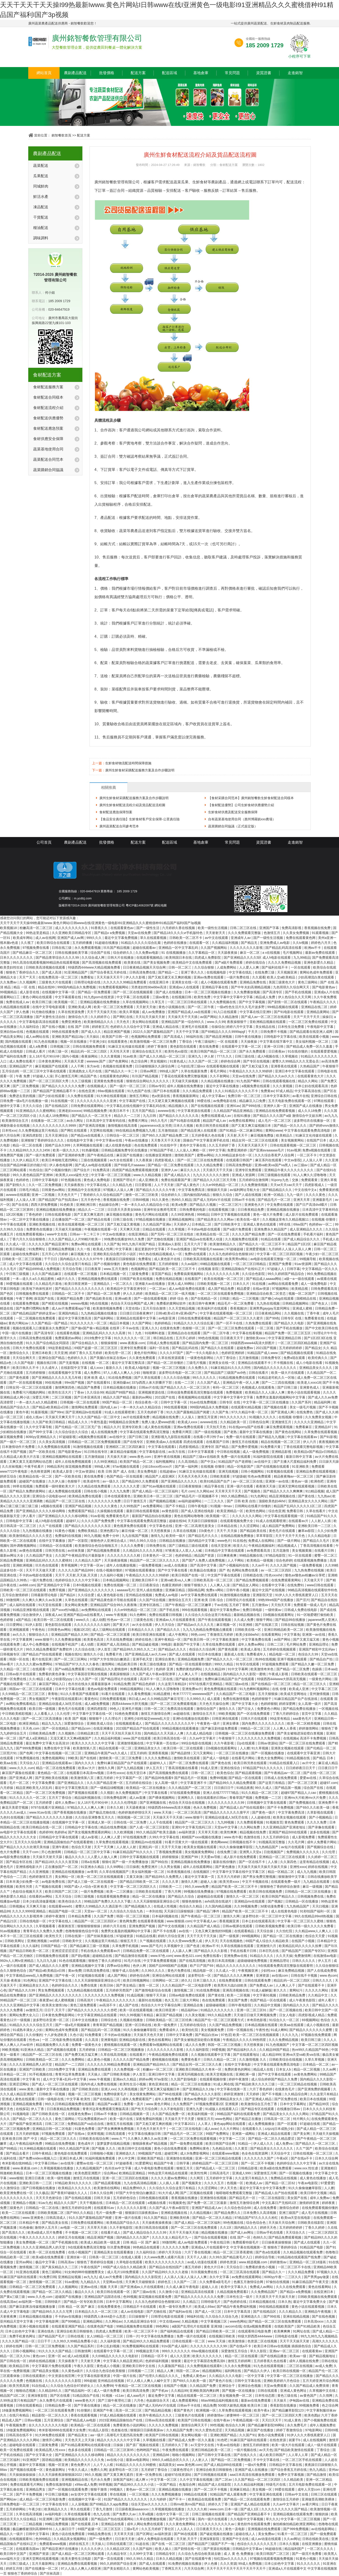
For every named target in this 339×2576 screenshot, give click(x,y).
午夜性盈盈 (98, 1422)
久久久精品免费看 (210, 1165)
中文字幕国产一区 (129, 1778)
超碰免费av (245, 1348)
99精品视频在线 (251, 1555)
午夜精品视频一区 (246, 2420)
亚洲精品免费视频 (61, 1249)
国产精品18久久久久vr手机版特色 (178, 933)
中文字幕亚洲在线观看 (266, 2494)
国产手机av (160, 2390)
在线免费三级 (265, 972)
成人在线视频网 (315, 2440)
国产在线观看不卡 (311, 1985)
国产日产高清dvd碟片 (312, 1204)
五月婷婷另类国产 (119, 1990)
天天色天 (123, 1022)
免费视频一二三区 (268, 1797)
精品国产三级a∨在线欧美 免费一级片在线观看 (217, 1456)
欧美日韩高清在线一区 (170, 1738)
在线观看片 (138, 2054)
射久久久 (280, 1990)
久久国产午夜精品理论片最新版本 (80, 1555)
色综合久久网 (235, 2425)
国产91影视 (328, 1437)
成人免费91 (92, 1372)
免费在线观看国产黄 (176, 1180)
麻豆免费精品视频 (291, 1970)
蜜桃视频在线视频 (165, 2059)
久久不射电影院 (172, 2109)
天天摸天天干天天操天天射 (275, 2297)
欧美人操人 (164, 2549)
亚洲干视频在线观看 (292, 1659)
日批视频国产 (274, 1852)
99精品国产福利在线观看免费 (239, 2114)
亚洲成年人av (241, 938)
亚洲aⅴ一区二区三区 (284, 2351)
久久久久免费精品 (158, 1758)
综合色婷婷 (284, 1560)
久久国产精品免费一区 (169, 2114)
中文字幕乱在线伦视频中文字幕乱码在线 (136, 1106)
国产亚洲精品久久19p (198, 2089)
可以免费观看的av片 (92, 2119)
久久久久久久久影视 (132, 2208)
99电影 (166, 1644)
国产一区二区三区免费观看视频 (174, 1704)
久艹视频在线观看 (48, 1886)
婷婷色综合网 (231, 1061)
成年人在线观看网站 (198, 1867)
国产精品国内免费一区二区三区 (205, 1343)
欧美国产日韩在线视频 (195, 2420)
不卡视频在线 (283, 1363)
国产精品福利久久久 (242, 2049)
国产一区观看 (287, 2124)
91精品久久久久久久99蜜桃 (136, 2465)
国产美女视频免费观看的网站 (90, 1832)
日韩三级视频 (84, 1896)
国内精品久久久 (246, 2227)
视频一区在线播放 (74, 1041)
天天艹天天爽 (104, 1847)
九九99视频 (226, 1822)
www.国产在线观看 (137, 1738)
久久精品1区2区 (118, 2549)
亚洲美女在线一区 (185, 982)
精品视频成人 (287, 1545)
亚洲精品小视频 (24, 2203)
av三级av (301, 1165)
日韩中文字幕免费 (179, 2035)
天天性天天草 (120, 1051)
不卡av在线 (131, 1328)
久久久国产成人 (209, 1382)
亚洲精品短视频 (70, 2277)
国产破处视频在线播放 (217, 2534)
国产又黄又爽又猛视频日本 (251, 1125)
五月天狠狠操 (268, 1694)
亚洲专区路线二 (151, 1605)
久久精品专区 (117, 2554)
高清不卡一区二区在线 (157, 1679)
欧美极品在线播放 (203, 1570)
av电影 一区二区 (72, 2227)
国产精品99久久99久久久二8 (134, 1649)
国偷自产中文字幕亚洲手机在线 (206, 1140)
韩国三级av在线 (237, 1684)
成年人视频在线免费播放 (185, 1086)
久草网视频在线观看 (88, 1145)
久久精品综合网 (296, 2094)
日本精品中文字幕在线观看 (225, 1550)
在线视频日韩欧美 (222, 2336)
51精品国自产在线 (86, 2395)
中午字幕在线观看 (13, 1224)
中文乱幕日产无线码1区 (280, 2203)
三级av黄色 (161, 997)
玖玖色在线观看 (47, 1565)
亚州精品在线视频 (139, 1595)
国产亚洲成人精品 (259, 2099)
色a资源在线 (161, 1096)
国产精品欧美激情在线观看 (294, 2450)
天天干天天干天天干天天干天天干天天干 (236, 2568)
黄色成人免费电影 (97, 1180)
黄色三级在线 (287, 2395)
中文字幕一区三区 (164, 2479)
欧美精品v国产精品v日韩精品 (316, 1452)
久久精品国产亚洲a (157, 1224)
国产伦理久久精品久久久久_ (160, 2376)
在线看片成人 (111, 2232)
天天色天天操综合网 (214, 1704)
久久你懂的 (34, 2035)
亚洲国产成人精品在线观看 (250, 2504)
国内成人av (109, 1407)
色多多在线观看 (80, 2450)
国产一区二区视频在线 (286, 2010)
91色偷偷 (26, 2227)
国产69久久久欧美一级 (313, 1807)
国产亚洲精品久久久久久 (179, 1481)
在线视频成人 (97, 1086)
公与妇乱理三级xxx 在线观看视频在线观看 (208, 1066)
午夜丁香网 (24, 1298)
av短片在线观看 (293, 1847)
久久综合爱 (86, 1595)
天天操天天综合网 (282, 2222)
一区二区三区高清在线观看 (240, 2272)
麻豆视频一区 (226, 1625)
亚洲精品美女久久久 (34, 1985)
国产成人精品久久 (177, 1175)
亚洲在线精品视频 (296, 2316)
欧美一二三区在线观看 (19, 2213)
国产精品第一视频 (288, 1788)
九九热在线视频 (269, 1303)
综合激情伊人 (32, 1615)
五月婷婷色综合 (125, 2198)
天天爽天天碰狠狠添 (140, 2282)
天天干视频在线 (92, 2203)
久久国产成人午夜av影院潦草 (154, 1674)
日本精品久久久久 (141, 1629)
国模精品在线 (306, 1298)
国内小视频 (71, 1056)
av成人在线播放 (176, 1565)
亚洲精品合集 (193, 2005)
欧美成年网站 (23, 938)
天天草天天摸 (208, 1832)
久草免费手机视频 (125, 1946)
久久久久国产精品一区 (19, 2341)
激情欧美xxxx (256, 1338)
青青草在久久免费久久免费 (43, 1931)
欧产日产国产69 (202, 1965)
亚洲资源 (263, 1975)
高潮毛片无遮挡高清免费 (125, 2435)
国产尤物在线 (156, 2311)
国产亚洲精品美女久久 (226, 2099)
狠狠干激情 (99, 2489)
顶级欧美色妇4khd (272, 1501)
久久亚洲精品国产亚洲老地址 (285, 1827)
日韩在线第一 (75, 1936)
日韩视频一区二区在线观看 (80, 1402)
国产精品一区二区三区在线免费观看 (275, 2321)
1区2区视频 (15, 1214)
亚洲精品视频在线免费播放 (100, 1002)
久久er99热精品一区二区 (220, 1185)
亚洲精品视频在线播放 (283, 1209)
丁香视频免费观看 (169, 1852)
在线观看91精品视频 (246, 1407)
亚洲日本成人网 (71, 2158)
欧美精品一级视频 (260, 1560)
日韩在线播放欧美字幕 (72, 952)
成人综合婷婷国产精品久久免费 (274, 2079)
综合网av (110, 2173)
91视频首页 (274, 1822)
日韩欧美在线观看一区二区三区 (314, 1674)
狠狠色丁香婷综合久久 (23, 972)
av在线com (280, 1975)
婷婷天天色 (268, 2227)
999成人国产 (169, 1071)
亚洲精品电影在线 (132, 2040)
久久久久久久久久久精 (124, 1555)
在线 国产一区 (240, 2237)
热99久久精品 (181, 1200)
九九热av (324, 1496)
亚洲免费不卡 (328, 1802)
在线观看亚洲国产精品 (68, 2326)
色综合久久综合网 (202, 1649)
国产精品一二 (168, 972)
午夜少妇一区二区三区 (322, 1254)
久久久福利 (30, 1946)
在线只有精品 (19, 2415)
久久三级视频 (81, 1081)
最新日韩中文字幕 (299, 1456)
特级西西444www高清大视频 (169, 1807)
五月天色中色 (91, 1200)
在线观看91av (104, 2208)
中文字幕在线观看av (302, 1437)
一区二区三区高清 (188, 1812)
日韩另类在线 (55, 1550)
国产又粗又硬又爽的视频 (154, 2124)
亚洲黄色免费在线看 (109, 1081)
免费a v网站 (215, 1590)
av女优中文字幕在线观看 (89, 2494)
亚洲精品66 (161, 2455)
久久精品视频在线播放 (218, 1081)
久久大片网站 (230, 2129)
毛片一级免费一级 (109, 2213)
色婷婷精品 (163, 1323)
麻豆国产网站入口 (52, 1684)
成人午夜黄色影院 (302, 2000)
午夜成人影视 (278, 1674)
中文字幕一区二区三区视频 (111, 1175)
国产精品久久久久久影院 (203, 2094)
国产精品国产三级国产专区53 (304, 1951)
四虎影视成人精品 (312, 2015)
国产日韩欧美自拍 (85, 2089)
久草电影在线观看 (129, 2262)
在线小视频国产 (80, 2252)
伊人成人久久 (263, 2143)
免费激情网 (303, 1956)
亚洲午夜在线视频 (167, 1456)
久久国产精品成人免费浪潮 (309, 2386)
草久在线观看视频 (153, 938)
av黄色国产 (309, 2395)
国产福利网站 (104, 1318)
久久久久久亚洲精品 (309, 1422)
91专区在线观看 (248, 1664)
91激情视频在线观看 (88, 1447)
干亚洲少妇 (97, 1041)
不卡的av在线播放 (118, 2035)
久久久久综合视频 (177, 1377)
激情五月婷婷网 (240, 2361)
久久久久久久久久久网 (223, 1274)
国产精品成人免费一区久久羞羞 (309, 1046)
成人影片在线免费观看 (302, 1214)
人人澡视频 (79, 2504)
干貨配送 (40, 217)
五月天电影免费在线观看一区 (290, 1101)
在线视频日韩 (182, 997)
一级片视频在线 (246, 2450)
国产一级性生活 (148, 928)
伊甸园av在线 (299, 2400)
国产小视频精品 (321, 1817)
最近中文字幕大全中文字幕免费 (263, 2188)
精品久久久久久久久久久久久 (129, 2455)
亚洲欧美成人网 (80, 1007)
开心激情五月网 (67, 1076)
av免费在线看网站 (242, 1120)
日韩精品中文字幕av (247, 2549)
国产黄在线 (306, 1496)
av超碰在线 (182, 1713)
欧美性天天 (54, 1936)
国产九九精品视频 (130, 1768)
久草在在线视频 (185, 1531)
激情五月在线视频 (245, 1442)
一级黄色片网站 (321, 1679)
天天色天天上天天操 (80, 2440)
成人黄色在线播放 (313, 2178)
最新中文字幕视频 (32, 2465)
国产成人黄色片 (188, 1185)
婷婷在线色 (144, 1639)
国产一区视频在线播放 (268, 1753)
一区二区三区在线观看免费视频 (221, 1293)
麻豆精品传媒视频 (123, 1452)
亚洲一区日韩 (274, 1046)
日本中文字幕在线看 (70, 1689)
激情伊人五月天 (47, 2227)
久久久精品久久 (291, 2311)
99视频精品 (9, 992)
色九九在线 (102, 2514)
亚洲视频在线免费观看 (265, 2529)
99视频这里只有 (148, 2351)
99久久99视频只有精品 (137, 2015)
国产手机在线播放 (289, 1328)
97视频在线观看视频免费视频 (272, 2558)
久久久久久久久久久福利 (92, 1625)
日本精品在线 (227, 1526)
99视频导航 (308, 1259)
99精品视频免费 (95, 1111)
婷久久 (186, 1980)
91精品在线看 (271, 1239)
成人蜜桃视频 (64, 2000)
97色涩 (226, 2035)
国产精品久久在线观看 (218, 1348)
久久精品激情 (228, 1017)
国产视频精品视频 (163, 1501)
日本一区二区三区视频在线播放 (208, 992)
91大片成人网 (168, 2193)
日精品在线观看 (154, 1229)
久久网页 (197, 2178)
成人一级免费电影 (314, 1284)
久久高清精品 (188, 1461)
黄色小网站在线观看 (37, 997)
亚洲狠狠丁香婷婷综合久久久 (43, 1140)
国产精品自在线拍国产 (166, 2267)
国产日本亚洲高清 (87, 1397)
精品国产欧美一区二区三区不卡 (234, 1886)
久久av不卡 (260, 1565)
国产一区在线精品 (55, 1728)
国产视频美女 (192, 2183)
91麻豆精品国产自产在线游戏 (296, 1699)
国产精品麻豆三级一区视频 (90, 1946)
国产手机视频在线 (65, 2242)
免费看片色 (114, 1654)
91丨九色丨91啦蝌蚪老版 (147, 1333)
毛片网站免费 (296, 1644)
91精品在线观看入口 (284, 1763)
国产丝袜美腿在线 (100, 1936)
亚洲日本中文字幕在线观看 (295, 1071)
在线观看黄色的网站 (115, 1076)
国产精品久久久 (169, 1629)
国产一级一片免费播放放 (130, 1862)
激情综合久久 (19, 1353)
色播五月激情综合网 (249, 2282)
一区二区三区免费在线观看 (308, 1022)
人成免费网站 (227, 967)
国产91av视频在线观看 (159, 1486)
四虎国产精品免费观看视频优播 (135, 1170)
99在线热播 (54, 1382)
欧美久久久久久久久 (207, 2356)
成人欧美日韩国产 (273, 2455)
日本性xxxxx (115, 1773)
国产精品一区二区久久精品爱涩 (271, 2138)
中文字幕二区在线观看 (133, 997)
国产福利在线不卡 (275, 967)
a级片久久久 (66, 1279)
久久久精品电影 (320, 1536)
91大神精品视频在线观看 (38, 2148)
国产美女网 (302, 2133)
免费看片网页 (182, 1432)
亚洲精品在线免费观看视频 (275, 1111)
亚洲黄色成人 (310, 1387)
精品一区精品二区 (281, 1872)
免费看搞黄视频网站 (189, 1274)
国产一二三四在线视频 (278, 1382)
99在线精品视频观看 (274, 2306)
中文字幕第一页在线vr (163, 1743)
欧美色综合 (225, 1773)
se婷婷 (55, 1941)
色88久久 (260, 2237)
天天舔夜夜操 (228, 952)
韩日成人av (137, 1699)
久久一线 (84, 1249)
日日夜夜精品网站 (268, 1313)
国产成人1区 (250, 2509)
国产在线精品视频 (78, 2198)
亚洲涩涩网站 (19, 2084)
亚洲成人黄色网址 (293, 2390)
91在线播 (259, 1284)
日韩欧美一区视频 (52, 2094)
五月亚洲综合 (54, 2420)
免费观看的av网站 (68, 1338)
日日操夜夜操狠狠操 (277, 2242)
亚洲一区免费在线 (13, 1679)
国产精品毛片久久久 (203, 1536)
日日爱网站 (15, 1625)
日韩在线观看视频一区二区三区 (293, 1145)
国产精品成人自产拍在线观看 (277, 2193)
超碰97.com (328, 1783)
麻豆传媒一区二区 (135, 1531)
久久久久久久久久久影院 (63, 2381)
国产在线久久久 (246, 2455)
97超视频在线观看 (91, 1975)
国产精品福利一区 (78, 2390)
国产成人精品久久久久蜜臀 (49, 1965)
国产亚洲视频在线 (153, 1802)
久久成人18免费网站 (54, 1116)
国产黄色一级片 (264, 1812)
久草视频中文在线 (322, 2390)
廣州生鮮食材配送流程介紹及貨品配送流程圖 (132, 805)
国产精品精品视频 (158, 2410)
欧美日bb (107, 1985)
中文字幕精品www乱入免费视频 (29, 1975)
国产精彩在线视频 (55, 1303)
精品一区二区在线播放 (149, 1896)
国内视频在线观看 (18, 1041)
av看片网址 (311, 2504)
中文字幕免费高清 (192, 1190)
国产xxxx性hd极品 (65, 1610)
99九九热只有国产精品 (139, 1244)
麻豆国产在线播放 (130, 1155)
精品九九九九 (52, 1723)
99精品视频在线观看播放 (180, 1728)
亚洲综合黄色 (165, 1659)
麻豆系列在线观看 (268, 1160)
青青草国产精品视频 (108, 2025)
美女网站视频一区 (194, 2435)
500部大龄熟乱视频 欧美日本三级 (243, 2405)
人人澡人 (188, 1417)
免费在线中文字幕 (57, 1748)
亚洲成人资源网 (244, 1175)
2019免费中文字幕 (98, 1338)
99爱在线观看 (285, 2489)
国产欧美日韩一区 (197, 1639)
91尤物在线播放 (44, 1012)
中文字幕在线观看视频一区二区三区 (226, 1313)
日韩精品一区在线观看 (56, 1545)
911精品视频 (314, 1491)
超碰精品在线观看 (210, 1896)
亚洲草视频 (95, 2133)
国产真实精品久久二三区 (60, 2267)
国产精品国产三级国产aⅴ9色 (225, 1372)
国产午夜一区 (65, 1975)
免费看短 (88, 977)
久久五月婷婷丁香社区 (158, 2529)
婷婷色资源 (228, 2262)
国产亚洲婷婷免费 (71, 1155)
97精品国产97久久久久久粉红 (256, 2217)
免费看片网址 (138, 1120)
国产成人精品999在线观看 (223, 2465)
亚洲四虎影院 (32, 1135)
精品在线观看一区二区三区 (197, 2395)
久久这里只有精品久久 (252, 2178)
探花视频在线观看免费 (155, 2297)
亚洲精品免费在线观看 (95, 2069)
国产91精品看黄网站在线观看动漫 (86, 2445)
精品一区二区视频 (307, 2069)
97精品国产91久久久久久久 (263, 1768)
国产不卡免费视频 (281, 1807)
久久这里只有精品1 (324, 2094)
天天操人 (95, 2074)
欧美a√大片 (87, 1768)
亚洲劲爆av (121, 1382)
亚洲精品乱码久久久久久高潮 (104, 1333)
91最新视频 (39, 1412)
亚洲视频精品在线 (75, 2479)
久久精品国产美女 (39, 1555)
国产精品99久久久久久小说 (134, 2484)
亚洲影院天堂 (263, 1595)
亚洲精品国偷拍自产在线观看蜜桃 (69, 1842)
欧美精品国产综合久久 (123, 2222)
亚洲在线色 (46, 2331)
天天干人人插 (197, 2257)
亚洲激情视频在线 (131, 1743)
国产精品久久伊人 (257, 2371)
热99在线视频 (265, 1659)
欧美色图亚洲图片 (88, 2173)
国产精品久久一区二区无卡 (92, 1116)
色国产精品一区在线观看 (125, 1476)
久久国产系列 (301, 1402)
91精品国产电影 (312, 2247)
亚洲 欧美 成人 (95, 1377)
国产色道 (193, 1946)
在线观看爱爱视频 (324, 1051)
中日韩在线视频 (229, 1452)
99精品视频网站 (132, 1689)
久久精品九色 (122, 1185)
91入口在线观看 (226, 1012)
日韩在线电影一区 (33, 1921)
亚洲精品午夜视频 (318, 2311)
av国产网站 (208, 1017)
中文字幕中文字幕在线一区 (93, 1713)
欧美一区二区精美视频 (304, 1723)
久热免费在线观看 (259, 1323)
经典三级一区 (58, 1051)
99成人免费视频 (250, 2563)
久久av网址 (292, 2539)
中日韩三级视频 (18, 1274)
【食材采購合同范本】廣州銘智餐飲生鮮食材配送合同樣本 (251, 798)
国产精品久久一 (274, 2272)
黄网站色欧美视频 (146, 2568)
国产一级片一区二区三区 (128, 1086)
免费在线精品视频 (169, 1279)
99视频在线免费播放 (199, 1891)
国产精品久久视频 (203, 1204)
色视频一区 (235, 2183)
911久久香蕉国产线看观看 (80, 1694)
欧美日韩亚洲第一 (78, 1284)
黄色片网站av (18, 1323)
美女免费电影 (147, 1471)
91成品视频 (135, 1995)
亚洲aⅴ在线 (89, 2287)
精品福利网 (322, 1402)
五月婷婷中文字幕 (219, 2178)
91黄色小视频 (65, 1531)
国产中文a (209, 1461)
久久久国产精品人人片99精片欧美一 (75, 1239)
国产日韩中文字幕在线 (215, 2455)
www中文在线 (57, 1234)
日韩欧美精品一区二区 (43, 2059)
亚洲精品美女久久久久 (316, 1368)
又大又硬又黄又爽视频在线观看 (171, 1101)
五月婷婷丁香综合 (154, 2470)
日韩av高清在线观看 (160, 2420)
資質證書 (263, 73)
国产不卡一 (177, 2499)
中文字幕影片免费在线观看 (52, 2366)
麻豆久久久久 (190, 1170)
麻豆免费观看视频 (280, 1427)
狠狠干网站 (265, 1620)
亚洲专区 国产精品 (215, 1447)
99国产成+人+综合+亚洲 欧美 (86, 1886)
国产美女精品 (126, 1985)
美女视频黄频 (302, 1550)
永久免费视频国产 (129, 1793)
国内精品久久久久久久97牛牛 (82, 1259)
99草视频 (105, 2484)
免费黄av (267, 1091)
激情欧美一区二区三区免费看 (121, 1758)
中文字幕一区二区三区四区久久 (133, 1886)
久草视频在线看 (155, 2440)
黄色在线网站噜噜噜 (189, 1516)
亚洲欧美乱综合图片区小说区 (115, 1254)
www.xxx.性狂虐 (307, 2168)
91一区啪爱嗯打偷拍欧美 (315, 1615)
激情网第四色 (65, 1387)
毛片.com (188, 1491)
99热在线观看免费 (65, 1032)
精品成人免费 (265, 997)
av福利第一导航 (30, 2302)
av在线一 (186, 1931)
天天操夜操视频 (116, 1560)
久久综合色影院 (254, 1274)
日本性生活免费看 (291, 1027)
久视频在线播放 (132, 2020)
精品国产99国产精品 (120, 1392)
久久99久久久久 (153, 1970)
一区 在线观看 (228, 1041)
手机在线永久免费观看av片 (101, 1951)
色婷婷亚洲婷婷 (233, 1353)
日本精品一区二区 (316, 2064)
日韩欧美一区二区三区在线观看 (23, 1590)
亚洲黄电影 (109, 2040)
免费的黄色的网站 (189, 1669)
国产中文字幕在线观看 (275, 2074)
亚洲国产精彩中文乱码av (317, 1649)
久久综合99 (95, 1392)
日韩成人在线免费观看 (281, 1778)
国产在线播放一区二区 (42, 2568)
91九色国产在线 (139, 1091)
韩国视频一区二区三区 (134, 1817)
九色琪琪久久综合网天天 (291, 987)
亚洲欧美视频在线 (42, 1224)
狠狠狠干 (96, 1718)
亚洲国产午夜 (103, 2410)
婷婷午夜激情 (55, 1916)
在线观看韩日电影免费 (255, 2331)
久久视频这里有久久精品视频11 (286, 1219)
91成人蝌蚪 (278, 2030)
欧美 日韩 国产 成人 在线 (116, 1471)
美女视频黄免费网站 (200, 1852)
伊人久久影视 (135, 977)
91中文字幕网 (238, 1669)
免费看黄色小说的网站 (130, 2425)
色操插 (317, 1669)
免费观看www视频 (53, 2544)
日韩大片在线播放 (121, 957)
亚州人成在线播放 (150, 1590)
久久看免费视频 (140, 1694)
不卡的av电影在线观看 (204, 1229)
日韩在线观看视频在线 (279, 1081)
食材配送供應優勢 (48, 418)
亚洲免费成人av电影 (275, 943)
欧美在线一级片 (249, 1219)
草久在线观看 (80, 2509)
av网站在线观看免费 (283, 1284)
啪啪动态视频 (26, 2390)
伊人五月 (325, 1961)
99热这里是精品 (38, 933)
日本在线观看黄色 (118, 1496)
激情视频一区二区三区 (46, 2282)
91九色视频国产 (278, 2045)
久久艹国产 (304, 2148)
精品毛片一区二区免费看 (236, 1303)
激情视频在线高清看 (123, 1125)
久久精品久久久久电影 (226, 2376)
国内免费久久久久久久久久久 (264, 1723)
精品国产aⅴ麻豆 (109, 2104)
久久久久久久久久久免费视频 (259, 1738)
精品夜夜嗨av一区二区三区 (294, 1476)
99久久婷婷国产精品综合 (286, 1274)
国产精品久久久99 (22, 1990)
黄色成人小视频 (109, 2366)
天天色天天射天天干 (151, 2129)
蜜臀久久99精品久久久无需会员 (295, 1061)
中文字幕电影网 (48, 2321)
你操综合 (218, 1027)
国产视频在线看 (276, 1407)
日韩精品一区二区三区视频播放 (121, 2049)
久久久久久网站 (317, 1990)
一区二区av (158, 1288)
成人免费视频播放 (261, 2124)
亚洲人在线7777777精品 (221, 1793)
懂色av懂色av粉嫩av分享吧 (305, 1575)
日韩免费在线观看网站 (88, 1106)
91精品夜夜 (244, 1788)
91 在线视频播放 (173, 952)
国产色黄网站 (119, 1061)
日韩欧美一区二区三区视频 (22, 1259)
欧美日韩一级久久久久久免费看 (311, 1926)
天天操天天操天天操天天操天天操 (263, 1867)
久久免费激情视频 (254, 1185)
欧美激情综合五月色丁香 (259, 2104)
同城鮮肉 (40, 186)
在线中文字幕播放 (52, 1540)
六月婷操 (7, 1788)
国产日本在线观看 (167, 1091)
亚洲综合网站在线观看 (169, 1975)
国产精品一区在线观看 (245, 1778)
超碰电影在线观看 (22, 2445)
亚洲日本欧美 (42, 1353)
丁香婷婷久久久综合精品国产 (102, 1195)
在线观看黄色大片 (311, 1076)
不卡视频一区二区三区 (82, 2232)
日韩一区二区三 (180, 967)
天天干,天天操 (227, 1531)
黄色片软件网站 (146, 1353)
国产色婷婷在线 (235, 2302)
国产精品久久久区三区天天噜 (215, 1180)
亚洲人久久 (149, 1328)
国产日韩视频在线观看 (211, 2474)
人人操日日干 (65, 2529)
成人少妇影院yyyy (59, 1679)
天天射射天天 (216, 933)
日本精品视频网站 (116, 1580)
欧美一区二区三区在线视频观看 (100, 1877)
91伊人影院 (34, 1625)
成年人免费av (65, 1802)
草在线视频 (118, 2494)
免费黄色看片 (191, 2059)
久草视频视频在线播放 (57, 2168)
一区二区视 (265, 1328)
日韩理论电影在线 (87, 982)
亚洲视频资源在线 (151, 1392)
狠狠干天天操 (156, 1995)
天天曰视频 (321, 1906)
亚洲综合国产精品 (52, 1358)
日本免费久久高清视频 (260, 2213)
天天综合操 (265, 1931)
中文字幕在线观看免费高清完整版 (145, 1432)
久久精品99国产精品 (274, 2049)
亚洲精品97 (323, 1427)
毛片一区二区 (19, 1783)
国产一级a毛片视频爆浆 (73, 2025)
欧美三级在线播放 (153, 1664)
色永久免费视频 (205, 1807)
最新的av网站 (142, 1397)
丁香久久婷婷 (315, 2227)
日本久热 (284, 2302)
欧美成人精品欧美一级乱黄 (101, 2242)
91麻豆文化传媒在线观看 (126, 1046)
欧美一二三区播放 (120, 1891)
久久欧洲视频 (123, 1832)
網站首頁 (44, 73)
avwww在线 (167, 1111)
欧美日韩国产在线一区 (189, 1575)
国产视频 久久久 (104, 2148)
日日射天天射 (125, 2539)
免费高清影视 (292, 928)
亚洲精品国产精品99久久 (151, 2064)
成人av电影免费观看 (193, 2242)
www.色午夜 (233, 1837)
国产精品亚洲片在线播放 (60, 2549)
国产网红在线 (123, 1017)
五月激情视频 (249, 1358)
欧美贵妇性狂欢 (12, 967)
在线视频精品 (211, 1674)
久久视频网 (28, 982)
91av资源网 (303, 1264)
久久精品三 (191, 2302)
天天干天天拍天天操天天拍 (121, 1733)
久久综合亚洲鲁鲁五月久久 (95, 1817)
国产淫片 (302, 1600)
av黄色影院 (170, 1511)
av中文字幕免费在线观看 (199, 1595)
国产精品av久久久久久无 (196, 1625)
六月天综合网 (194, 2568)
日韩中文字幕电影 (45, 1180)
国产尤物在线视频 (160, 1239)
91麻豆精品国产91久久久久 (133, 1852)
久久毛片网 (296, 1842)
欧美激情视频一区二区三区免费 (153, 1041)
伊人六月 (310, 1442)
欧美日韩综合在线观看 (54, 943)
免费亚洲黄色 (71, 1022)
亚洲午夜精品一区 (168, 1639)
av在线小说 (115, 2460)
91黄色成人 (178, 1061)
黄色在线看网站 (160, 2040)
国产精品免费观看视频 (285, 2237)
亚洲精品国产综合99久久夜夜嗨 (113, 1605)
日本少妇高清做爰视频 (39, 1901)
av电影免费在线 (54, 1881)
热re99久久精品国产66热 (310, 2049)
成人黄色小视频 (99, 2059)
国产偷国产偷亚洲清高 (26, 2124)
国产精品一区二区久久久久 (32, 2119)
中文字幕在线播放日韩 (145, 2133)
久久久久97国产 (172, 1353)
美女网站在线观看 (145, 1022)
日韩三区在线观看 (324, 2494)
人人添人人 (185, 2529)
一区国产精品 (166, 2484)
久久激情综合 (10, 2188)
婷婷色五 (165, 2282)
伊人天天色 (229, 2188)
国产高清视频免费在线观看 (169, 1773)
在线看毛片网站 (244, 1758)
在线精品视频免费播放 (237, 1536)
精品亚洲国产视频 (117, 1032)
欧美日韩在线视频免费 (266, 1891)
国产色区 (7, 1293)
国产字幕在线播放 (87, 2405)
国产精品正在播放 (248, 2119)
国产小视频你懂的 (58, 1170)
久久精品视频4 (201, 2213)
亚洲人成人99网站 (181, 1284)
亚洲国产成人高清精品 (113, 1644)
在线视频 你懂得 (323, 1219)
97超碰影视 (68, 1437)
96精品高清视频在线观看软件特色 (313, 1590)
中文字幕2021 (185, 2124)
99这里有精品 (280, 1718)
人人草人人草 (298, 2455)
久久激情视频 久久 (253, 2059)
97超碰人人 (276, 1269)
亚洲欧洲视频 (23, 1565)
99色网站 (163, 2326)
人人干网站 (236, 1560)
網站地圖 (160, 905)
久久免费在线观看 (81, 1096)
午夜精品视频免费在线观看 (169, 2054)
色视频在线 (34, 2381)
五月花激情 (281, 1550)
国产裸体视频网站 (162, 1797)
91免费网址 (37, 1249)
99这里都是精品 (60, 1348)
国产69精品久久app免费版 (109, 2504)
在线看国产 (193, 1279)
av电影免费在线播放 (15, 1857)
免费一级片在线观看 (241, 1437)
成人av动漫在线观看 (266, 2539)
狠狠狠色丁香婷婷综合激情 (280, 1886)
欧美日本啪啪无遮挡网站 (60, 1160)
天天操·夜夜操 (11, 1980)
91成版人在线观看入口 (222, 2109)
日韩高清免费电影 (239, 1165)
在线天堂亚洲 (221, 1545)
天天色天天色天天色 (193, 1476)
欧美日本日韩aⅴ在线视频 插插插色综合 (283, 2346)
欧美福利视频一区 (201, 2114)
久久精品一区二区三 (15, 1669)
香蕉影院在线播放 (283, 2405)
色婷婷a (60, 1832)
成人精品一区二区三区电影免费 (42, 2499)
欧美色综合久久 (70, 1901)
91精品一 (245, 2143)
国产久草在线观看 (147, 1377)
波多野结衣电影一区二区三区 (180, 1372)
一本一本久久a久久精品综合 (141, 1407)
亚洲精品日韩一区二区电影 (52, 2129)
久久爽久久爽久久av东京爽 (42, 1600)
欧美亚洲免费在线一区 (17, 2193)
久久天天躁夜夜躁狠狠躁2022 (60, 2474)
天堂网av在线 (113, 2282)
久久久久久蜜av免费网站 (34, 1664)
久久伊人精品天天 (26, 1160)
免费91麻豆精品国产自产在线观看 (230, 1679)
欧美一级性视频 (59, 2178)
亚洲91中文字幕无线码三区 (192, 1827)
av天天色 (266, 2450)
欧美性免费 (202, 997)
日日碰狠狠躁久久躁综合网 (155, 1066)
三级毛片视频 (196, 1363)
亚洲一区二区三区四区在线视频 (125, 2178)
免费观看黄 (310, 1180)
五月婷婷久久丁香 (175, 2445)
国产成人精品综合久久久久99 (145, 2232)
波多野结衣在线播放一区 (312, 1120)
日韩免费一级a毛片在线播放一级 (24, 1101)
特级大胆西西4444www (255, 2336)
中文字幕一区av (92, 1565)
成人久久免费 (195, 2045)
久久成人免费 (244, 1620)
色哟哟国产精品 (148, 2450)
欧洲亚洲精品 (29, 1723)
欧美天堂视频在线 (220, 2074)
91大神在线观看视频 (112, 1096)
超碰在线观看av (145, 947)
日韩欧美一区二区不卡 (186, 938)
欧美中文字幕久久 (234, 2287)
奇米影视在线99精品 (17, 2163)
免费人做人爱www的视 (158, 1422)
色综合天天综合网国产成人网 (132, 1303)
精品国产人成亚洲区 (160, 1476)
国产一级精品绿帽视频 (107, 1788)
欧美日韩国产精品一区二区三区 (214, 1051)
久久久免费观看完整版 (245, 933)
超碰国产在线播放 (32, 1481)
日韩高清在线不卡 (19, 2435)
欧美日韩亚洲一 (167, 2010)
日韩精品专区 (166, 2554)
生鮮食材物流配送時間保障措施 (128, 763)
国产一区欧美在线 (42, 1452)
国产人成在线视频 (248, 1195)
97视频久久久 (327, 2272)
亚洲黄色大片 (254, 1204)
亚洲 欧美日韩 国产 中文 (20, 2138)
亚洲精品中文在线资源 (84, 1190)
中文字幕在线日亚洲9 (256, 1012)
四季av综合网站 (119, 1965)
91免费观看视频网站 (113, 987)
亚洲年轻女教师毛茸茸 (161, 1209)
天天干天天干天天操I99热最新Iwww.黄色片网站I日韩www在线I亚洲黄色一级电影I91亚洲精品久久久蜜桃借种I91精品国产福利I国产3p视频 (100, 923)
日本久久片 (241, 1284)
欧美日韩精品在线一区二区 (42, 1827)
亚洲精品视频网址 (182, 1219)
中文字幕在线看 (156, 1793)
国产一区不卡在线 (229, 1323)
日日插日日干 (224, 1788)
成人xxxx (97, 1368)
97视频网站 (281, 1288)
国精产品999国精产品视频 (168, 1965)
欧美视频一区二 (66, 1002)
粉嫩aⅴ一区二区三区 (158, 2069)
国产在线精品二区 (107, 2099)
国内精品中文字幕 (202, 1540)
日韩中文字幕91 (38, 2534)
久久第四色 (289, 1862)
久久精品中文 (318, 1995)
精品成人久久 (78, 1422)
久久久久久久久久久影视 (165, 2049)
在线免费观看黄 (231, 1980)
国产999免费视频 (29, 1748)
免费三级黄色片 (12, 2208)
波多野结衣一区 (200, 1975)
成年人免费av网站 (251, 1644)
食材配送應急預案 (48, 428)
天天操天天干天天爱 (180, 2119)
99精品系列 (55, 1466)
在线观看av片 (298, 1521)
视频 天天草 (109, 2287)
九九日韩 (150, 1116)
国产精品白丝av (207, 2035)
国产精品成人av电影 (81, 2420)
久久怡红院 (284, 1931)
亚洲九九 (195, 1056)
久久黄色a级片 (72, 2371)
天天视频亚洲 (287, 972)
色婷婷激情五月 (41, 1877)
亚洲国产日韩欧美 (32, 2069)
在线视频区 (201, 1872)
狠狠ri (106, 1862)
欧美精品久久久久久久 (75, 2188)
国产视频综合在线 (320, 1847)
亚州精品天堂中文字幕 (17, 2321)
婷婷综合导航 (265, 2257)
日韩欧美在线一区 (248, 1629)
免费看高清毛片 (142, 1669)
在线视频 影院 (209, 1269)
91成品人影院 (98, 2430)
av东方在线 (177, 1452)
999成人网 (102, 1466)
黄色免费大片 (81, 2465)
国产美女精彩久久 (117, 2568)
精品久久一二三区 (127, 1116)
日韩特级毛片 (211, 2302)
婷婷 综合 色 (179, 1298)
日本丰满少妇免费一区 (23, 1881)
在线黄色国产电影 (100, 2326)
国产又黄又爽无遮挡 (89, 1214)
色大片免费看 (10, 1852)
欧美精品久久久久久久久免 (85, 2460)
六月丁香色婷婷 (261, 2089)
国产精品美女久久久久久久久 (272, 2148)
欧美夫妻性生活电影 (76, 2558)
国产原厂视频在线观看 (143, 2445)
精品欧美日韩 (127, 1664)
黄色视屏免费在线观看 (130, 1526)
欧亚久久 (239, 1545)
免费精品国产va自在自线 (86, 2124)
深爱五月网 (41, 1397)
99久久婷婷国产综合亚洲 (118, 2563)
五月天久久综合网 (28, 1842)
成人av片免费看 (111, 2277)
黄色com (39, 2356)
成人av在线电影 (133, 2311)
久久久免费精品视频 (284, 2040)
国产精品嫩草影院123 (288, 2410)
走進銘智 (295, 73)
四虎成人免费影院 (208, 957)
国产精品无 (249, 943)
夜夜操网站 (90, 1056)
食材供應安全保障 (48, 439)
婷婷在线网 (14, 2346)
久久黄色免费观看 (142, 1358)
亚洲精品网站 (93, 2321)
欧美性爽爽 (229, 1832)
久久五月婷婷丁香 (222, 1145)
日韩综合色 (109, 2020)
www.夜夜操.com (132, 1343)
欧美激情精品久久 (223, 1244)
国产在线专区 (133, 1442)
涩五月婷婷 (138, 1753)
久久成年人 (50, 1368)
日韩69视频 (141, 1200)
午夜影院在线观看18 (67, 1699)
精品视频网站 (212, 2371)
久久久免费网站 (73, 2059)
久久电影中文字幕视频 (247, 2519)
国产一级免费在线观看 (187, 2143)
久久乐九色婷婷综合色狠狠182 (232, 1254)
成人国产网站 (117, 1975)
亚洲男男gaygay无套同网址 (270, 1308)
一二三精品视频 (31, 2524)
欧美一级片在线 (122, 2119)
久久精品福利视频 (225, 943)
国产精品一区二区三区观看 (110, 1634)
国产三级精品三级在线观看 (189, 1545)
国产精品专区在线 (19, 1862)
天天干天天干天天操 (202, 1936)
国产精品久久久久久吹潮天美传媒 (25, 1847)
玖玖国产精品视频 (117, 947)
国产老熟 (231, 1432)
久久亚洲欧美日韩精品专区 (72, 933)
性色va (34, 2040)
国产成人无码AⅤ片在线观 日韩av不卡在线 (224, 1200)
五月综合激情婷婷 (15, 1595)
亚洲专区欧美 (132, 1427)
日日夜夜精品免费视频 (64, 2109)
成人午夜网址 (178, 1634)
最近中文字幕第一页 (200, 1877)
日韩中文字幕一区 (174, 1402)
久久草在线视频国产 (114, 1872)
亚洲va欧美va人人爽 (176, 1580)
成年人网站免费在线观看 (145, 2524)
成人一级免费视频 (256, 1452)
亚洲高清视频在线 (236, 1990)
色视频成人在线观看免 (258, 1387)
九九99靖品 (301, 957)
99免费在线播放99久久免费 (124, 1239)
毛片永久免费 (100, 2479)
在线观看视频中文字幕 (65, 1372)
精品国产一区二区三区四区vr (96, 1921)
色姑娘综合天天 (158, 2400)
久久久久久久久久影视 (247, 947)
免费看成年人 (256, 1654)
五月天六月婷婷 (229, 1877)
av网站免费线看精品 (21, 1704)
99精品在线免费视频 (60, 2143)
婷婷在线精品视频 (42, 2361)
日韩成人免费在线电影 (301, 1610)
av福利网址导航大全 (245, 1190)
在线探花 (22, 2109)
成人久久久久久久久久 (72, 928)
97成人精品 (284, 1091)
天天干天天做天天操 (184, 2232)
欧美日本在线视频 (313, 2099)
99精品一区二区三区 (255, 1728)
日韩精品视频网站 (296, 1303)
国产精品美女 (78, 2435)
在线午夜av (222, 2420)
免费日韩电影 (252, 1610)
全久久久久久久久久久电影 (48, 2425)
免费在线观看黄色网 (301, 938)
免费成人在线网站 (261, 1540)
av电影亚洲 (167, 1318)
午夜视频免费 (16, 2425)
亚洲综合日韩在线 (324, 1096)
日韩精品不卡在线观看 (140, 2306)
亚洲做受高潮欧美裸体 (318, 2499)
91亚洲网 (46, 2519)
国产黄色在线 (221, 1763)
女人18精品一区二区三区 (105, 2336)
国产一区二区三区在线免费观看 (200, 1160)
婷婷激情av (278, 2262)
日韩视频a (16, 1906)
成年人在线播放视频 (121, 1565)
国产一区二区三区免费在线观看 (231, 1328)
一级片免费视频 (93, 1891)
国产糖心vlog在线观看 (278, 1298)
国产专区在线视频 (256, 1061)
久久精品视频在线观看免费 (303, 2252)
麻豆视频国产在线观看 (52, 1066)
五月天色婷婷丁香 (151, 1412)
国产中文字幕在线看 (173, 1570)
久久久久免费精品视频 (285, 962)
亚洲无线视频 (228, 1471)
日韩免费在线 (156, 1545)
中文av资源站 (85, 1471)
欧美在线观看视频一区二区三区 (81, 1224)
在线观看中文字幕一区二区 (242, 1046)
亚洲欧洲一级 (245, 2074)
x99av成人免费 (86, 2484)
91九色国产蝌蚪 (248, 1081)
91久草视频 (260, 1748)
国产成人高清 (52, 972)
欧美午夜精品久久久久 (156, 2415)
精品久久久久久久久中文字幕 (119, 2440)
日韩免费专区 (271, 1358)
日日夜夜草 (93, 1269)
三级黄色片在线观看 (190, 2415)
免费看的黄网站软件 (171, 1303)
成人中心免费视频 (36, 1644)
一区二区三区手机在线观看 (302, 2460)
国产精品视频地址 (322, 2356)
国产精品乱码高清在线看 (284, 947)
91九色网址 (258, 1496)
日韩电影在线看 (287, 2336)
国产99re (57, 1412)
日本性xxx (9, 1130)
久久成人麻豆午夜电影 (183, 2287)
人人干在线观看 (161, 1822)
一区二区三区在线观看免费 (55, 2410)
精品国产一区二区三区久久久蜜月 (239, 1318)
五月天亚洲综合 (57, 1135)
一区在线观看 (301, 967)
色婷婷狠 (7, 1620)
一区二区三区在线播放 (233, 1753)
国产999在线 (252, 1106)
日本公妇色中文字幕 (20, 2331)
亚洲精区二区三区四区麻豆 (126, 1447)
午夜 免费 (23, 1076)
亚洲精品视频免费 (191, 1659)
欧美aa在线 (9, 1763)
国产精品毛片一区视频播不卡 (197, 1496)
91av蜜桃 (71, 2282)
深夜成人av (53, 1615)
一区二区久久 (123, 1284)
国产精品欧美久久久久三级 (255, 2084)
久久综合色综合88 (238, 2208)
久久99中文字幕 (141, 2554)
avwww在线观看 (18, 1195)
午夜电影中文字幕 (320, 1027)
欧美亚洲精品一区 (230, 1511)
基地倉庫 (200, 73)
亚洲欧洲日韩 (86, 1204)
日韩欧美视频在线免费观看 (318, 2297)
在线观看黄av (312, 2351)
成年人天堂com (309, 2489)
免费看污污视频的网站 (29, 1392)
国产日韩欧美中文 (228, 1224)
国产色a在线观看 (268, 2252)
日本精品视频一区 (113, 1274)
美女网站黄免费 (77, 1605)
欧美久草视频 (129, 1012)
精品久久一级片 (12, 2534)
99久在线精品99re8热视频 (314, 1916)
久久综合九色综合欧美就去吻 (200, 2554)
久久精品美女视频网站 (70, 2539)
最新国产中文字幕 (187, 1644)
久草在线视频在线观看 (237, 1946)
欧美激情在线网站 (107, 2188)
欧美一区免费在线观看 (17, 2450)
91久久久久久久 (309, 2563)
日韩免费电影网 (115, 1797)
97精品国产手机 (162, 1150)
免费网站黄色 (200, 2148)
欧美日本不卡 (119, 1111)
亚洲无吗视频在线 (191, 2074)
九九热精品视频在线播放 (99, 1313)
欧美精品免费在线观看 (85, 1496)
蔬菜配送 (40, 166)
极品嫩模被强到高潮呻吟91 (32, 2529)
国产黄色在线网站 (288, 1432)
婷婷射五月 (100, 1027)
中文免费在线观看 (280, 1204)
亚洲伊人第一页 (275, 1106)
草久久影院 (258, 2351)
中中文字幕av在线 (109, 1140)
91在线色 (239, 1540)
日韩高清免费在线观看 (36, 1338)
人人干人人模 (103, 2465)
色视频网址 (139, 1269)
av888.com (27, 1585)
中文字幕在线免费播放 (158, 2336)
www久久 (83, 1620)
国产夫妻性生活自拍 (51, 1017)
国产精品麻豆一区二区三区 (32, 952)
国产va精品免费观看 (70, 1669)
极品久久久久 (75, 1857)
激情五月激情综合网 (156, 1713)
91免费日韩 (47, 2277)
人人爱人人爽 (249, 967)
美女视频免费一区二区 (236, 2395)
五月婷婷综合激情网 (254, 1180)
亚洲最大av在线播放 (150, 1284)
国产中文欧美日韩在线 (321, 1328)
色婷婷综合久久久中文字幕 (297, 2163)
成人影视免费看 (304, 1837)
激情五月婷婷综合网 (76, 2208)
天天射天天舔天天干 (253, 1145)
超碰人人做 (209, 1881)
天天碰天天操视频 (185, 1081)
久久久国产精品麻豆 (47, 1274)
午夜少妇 (35, 2509)
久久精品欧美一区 (233, 1422)
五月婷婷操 (87, 2049)
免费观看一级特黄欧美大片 (55, 1486)
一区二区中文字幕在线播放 (29, 1219)
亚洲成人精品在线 (166, 1027)
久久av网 (330, 2069)
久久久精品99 (215, 1669)
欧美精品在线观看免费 (205, 2499)
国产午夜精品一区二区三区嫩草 (188, 1605)
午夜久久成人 (78, 2470)
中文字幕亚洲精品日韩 (285, 1338)
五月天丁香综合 (60, 1797)
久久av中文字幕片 (203, 1738)
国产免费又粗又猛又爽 (82, 2054)
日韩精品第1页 (88, 1733)
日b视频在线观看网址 (279, 1615)
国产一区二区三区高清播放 (42, 1718)
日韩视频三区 (60, 1046)
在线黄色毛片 (285, 2089)
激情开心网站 (52, 2440)
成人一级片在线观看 (322, 2445)
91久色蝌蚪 (138, 1615)
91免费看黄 (93, 2035)
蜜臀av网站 (205, 1155)
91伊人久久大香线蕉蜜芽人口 (297, 1595)
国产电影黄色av (324, 987)
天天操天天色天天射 (148, 2035)
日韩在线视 (76, 2336)
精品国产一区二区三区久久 (195, 1822)
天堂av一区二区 (96, 1911)
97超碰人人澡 (43, 1076)
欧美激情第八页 (85, 1748)
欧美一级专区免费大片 (176, 2306)
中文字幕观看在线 (68, 997)
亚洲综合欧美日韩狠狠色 (75, 2331)
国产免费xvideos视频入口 (38, 2158)
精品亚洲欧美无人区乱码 (34, 1788)
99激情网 (13, 1600)
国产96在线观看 (170, 2094)
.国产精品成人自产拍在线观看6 (242, 1807)
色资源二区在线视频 (262, 2341)
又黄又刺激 (135, 1877)
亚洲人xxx (108, 2089)
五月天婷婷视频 (28, 2133)
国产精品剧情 (181, 1753)
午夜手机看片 (34, 1466)
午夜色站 (39, 1629)
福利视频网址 (166, 1461)
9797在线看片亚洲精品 (206, 1684)
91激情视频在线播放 (235, 1595)
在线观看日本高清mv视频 (85, 1773)
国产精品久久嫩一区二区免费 (313, 1664)
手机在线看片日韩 (243, 1951)
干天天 (253, 1032)
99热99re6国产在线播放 (276, 1600)
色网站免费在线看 (245, 1570)
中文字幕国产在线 (132, 1101)
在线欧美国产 (284, 2326)
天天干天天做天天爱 (41, 1570)
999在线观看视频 (195, 1610)
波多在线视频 (320, 1832)
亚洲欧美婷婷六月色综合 (282, 2381)
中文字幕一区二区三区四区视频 (280, 1254)
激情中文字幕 (10, 1106)
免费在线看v (212, 1956)
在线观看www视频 (226, 2153)
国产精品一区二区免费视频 (231, 2460)
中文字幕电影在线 (152, 1452)
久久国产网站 (142, 1323)
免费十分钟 (111, 1536)
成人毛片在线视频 (315, 2213)
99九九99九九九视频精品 (319, 2336)
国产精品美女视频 (46, 2371)
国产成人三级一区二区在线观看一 (93, 1881)
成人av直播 (138, 1797)
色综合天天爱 (315, 1936)
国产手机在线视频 (298, 992)
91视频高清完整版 (272, 1842)
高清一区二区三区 (129, 2410)
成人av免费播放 (154, 1012)
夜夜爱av (46, 2000)
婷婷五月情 (14, 2568)
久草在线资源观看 (171, 1358)
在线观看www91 (60, 1906)
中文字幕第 (124, 1249)
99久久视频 (93, 2474)
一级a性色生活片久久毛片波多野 (241, 1007)
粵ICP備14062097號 (140, 905)
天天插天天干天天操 (218, 1170)
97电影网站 (314, 2430)
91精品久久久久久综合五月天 (31, 2025)
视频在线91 (73, 1654)
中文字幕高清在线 (308, 1091)
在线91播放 (242, 1116)
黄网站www (273, 1130)
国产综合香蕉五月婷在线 (108, 972)
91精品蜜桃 (162, 1694)
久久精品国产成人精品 (204, 1926)
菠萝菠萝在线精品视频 (114, 2143)
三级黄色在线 (143, 1620)
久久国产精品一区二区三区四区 (258, 2479)
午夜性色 (262, 2030)
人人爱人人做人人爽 (102, 1857)
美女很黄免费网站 (143, 2094)
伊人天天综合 (165, 1625)
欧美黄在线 (132, 962)
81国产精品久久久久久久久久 (126, 2499)
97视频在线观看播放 (140, 1570)
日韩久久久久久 (304, 1961)
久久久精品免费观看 (197, 1091)
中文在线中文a (306, 1190)
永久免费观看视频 (88, 947)
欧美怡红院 (190, 2030)
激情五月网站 (139, 1096)
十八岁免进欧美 (56, 2035)
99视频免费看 (309, 2405)
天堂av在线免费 (140, 933)
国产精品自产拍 (322, 1659)
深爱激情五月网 (266, 2173)
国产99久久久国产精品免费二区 (166, 1135)
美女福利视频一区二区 (312, 1041)
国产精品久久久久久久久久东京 (88, 1526)
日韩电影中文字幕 (19, 1521)
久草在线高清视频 (114, 2054)
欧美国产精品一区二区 (137, 1461)
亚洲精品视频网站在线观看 (62, 1456)
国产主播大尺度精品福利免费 (295, 1461)
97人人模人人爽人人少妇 (122, 1372)
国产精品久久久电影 (289, 1323)
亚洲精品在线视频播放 (68, 1872)
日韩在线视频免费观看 (89, 1046)
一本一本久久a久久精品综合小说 (145, 1204)
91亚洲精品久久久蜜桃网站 (36, 1111)
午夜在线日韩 (220, 2242)
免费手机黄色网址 (22, 2336)
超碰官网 (171, 2153)
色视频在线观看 (38, 1032)
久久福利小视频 (112, 1575)
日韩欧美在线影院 (311, 2222)
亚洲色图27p (110, 1531)
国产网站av (9, 2499)
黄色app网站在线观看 (230, 2124)
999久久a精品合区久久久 (171, 2460)
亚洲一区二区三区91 (252, 2010)
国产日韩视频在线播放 (39, 2188)
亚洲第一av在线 (277, 1481)
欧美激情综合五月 (15, 1120)
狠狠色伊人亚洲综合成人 (109, 1540)
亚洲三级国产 (289, 2213)
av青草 (92, 1872)
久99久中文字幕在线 (164, 1837)
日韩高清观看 (115, 2133)
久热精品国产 (310, 1066)
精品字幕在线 (214, 1486)
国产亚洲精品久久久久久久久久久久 (56, 1995)
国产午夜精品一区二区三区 (201, 1916)
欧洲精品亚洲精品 (132, 2173)
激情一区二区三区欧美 (142, 1195)
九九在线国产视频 (135, 1536)
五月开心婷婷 (186, 1338)
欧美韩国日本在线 (179, 957)
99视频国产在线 (150, 2153)
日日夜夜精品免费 (251, 1209)
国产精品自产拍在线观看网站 (113, 2519)
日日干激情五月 (135, 1501)
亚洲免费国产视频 (142, 1926)
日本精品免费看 (80, 1916)
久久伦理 (63, 1713)
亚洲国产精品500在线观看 (288, 1832)
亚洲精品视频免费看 (27, 2104)
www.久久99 (216, 1022)
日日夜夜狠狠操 (190, 1486)
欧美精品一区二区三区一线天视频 (170, 1293)
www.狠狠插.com (179, 1921)
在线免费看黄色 (109, 2306)
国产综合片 (82, 1170)
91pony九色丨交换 (285, 1180)
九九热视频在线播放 (37, 1531)
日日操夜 (132, 1867)
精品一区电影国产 (240, 1466)
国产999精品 (71, 2321)
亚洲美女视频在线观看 (288, 1748)
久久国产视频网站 (214, 947)
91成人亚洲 (209, 1768)
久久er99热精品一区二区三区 (136, 1610)
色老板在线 (120, 2430)
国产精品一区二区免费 (104, 1293)
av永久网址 (75, 1120)
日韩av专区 (157, 1086)
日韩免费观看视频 (113, 1699)
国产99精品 (9, 2148)
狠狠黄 (176, 2361)
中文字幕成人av (205, 1921)
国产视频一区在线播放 (239, 2390)
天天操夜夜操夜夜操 (157, 2222)
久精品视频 (190, 2321)
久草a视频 (146, 2514)
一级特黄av (273, 1610)
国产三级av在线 (145, 2292)
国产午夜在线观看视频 (215, 1620)
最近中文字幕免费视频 (121, 938)
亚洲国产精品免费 (70, 1298)
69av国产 (300, 1224)
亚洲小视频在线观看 (34, 2326)
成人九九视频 (307, 1872)
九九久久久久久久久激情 (211, 1175)
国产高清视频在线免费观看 (102, 962)
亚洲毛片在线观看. (196, 1027)
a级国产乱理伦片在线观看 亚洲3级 (197, 2326)
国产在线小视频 (54, 1027)
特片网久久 (301, 2119)
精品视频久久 (178, 1106)
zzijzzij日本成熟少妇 (280, 2129)
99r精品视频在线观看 (283, 1007)
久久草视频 (177, 1229)
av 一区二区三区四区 (277, 1570)
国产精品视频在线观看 (297, 1353)
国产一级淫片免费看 (307, 2554)
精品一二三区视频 (246, 1298)
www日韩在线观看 (321, 1585)
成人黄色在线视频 (158, 1427)
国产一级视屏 (229, 1936)
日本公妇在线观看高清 (312, 1086)
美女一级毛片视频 (303, 1407)
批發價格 (106, 73)
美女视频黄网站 (293, 1140)
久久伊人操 (57, 1481)
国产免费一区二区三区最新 (207, 2203)
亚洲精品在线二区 (314, 1007)
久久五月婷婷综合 (276, 1837)
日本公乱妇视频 (109, 2346)
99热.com (198, 1634)
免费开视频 (57, 1590)
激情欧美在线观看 (187, 1758)
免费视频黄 (234, 1392)
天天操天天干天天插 (183, 1017)
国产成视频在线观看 (62, 2049)
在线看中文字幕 (274, 1585)
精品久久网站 (308, 1081)
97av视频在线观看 (126, 1466)
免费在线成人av (18, 1002)
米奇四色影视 (257, 2020)
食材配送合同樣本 (48, 397)
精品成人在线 (263, 2069)
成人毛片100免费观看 (123, 2272)
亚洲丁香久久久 (193, 972)
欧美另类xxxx (229, 1881)
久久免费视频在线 (223, 1002)
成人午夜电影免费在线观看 (154, 2168)
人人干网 (78, 1066)
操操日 (327, 1017)
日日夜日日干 (328, 1768)
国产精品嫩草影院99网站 (266, 2425)
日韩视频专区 (10, 1654)
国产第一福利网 (187, 1466)
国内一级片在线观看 (213, 2519)
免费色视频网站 (54, 1758)
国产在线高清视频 (192, 1961)
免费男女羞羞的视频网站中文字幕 (281, 1397)
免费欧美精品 (88, 1531)
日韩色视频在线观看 (154, 2198)
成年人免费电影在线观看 (155, 2539)
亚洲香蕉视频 (158, 1753)
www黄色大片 (85, 2400)
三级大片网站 (189, 2000)
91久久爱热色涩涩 (209, 2430)
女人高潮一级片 (310, 1704)
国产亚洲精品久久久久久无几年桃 (57, 1377)
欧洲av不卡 (313, 947)
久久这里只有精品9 (172, 1684)
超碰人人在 (210, 2287)
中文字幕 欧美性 (78, 2099)
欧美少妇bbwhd (247, 1634)
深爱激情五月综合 (234, 2351)
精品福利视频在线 (88, 1797)
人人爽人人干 (188, 1674)
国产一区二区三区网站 (71, 1659)
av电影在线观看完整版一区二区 (274, 1259)
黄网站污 (296, 1990)
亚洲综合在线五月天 (147, 1051)
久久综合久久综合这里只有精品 (68, 1264)
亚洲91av (233, 1106)
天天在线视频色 (232, 1941)
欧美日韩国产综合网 (221, 2143)
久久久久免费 (317, 1822)
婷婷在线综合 (256, 962)
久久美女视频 (195, 2015)
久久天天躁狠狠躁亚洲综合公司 (156, 1901)
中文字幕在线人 (99, 1185)
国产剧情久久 (16, 1185)
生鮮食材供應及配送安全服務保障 (233, 812)
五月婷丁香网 (239, 1605)
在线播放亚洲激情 (159, 1155)
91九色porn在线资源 (99, 997)
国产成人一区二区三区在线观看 (55, 2084)
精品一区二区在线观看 (242, 2356)
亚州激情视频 (320, 1694)
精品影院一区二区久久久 (50, 2415)
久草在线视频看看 (78, 2514)
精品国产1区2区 (299, 1244)
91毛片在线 (132, 1961)
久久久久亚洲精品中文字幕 (20, 2005)
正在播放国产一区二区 (69, 1219)
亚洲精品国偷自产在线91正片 (243, 1269)
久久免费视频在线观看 (54, 1447)
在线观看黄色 (118, 1041)
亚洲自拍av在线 (12, 1032)
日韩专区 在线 (292, 1318)
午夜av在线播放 (137, 1140)
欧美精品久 (285, 1135)
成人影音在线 (30, 992)
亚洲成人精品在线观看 (274, 2133)
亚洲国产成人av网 (71, 938)
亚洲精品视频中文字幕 (88, 1965)
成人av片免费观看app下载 (71, 1308)
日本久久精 (115, 1807)
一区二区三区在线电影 (186, 2129)
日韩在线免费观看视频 (195, 1318)
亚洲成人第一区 (100, 1822)
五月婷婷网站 (16, 2509)
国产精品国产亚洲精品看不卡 (55, 1091)
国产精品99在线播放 (290, 1620)
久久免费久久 (198, 1368)
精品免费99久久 (135, 2188)
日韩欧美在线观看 (149, 1891)
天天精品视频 (235, 2430)
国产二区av (224, 2479)
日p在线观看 (246, 1743)
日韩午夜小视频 (238, 1590)
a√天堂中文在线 (203, 2445)
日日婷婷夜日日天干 (301, 1768)
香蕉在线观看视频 (84, 2415)
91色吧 (222, 2440)
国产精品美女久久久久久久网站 (286, 2114)
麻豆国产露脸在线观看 (19, 1773)
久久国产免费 (104, 1916)
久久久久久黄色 (106, 1506)
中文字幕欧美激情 (226, 1639)
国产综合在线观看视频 (211, 2237)
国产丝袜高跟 (50, 2573)
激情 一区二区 (149, 1985)
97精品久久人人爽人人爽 (86, 1807)
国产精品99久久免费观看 (140, 1481)
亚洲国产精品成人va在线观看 (190, 1012)
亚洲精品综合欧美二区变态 (266, 1293)
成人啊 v (142, 2479)
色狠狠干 (74, 1481)
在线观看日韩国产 (239, 1160)
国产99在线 (272, 2316)
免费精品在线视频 (284, 2178)
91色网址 (30, 1980)
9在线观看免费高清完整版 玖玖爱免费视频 (99, 2247)
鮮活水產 (40, 197)
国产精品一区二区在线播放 (283, 1936)
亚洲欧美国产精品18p (68, 1036)
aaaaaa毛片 (125, 1590)
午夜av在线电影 (229, 2445)
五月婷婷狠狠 (168, 1264)
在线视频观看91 (21, 2539)
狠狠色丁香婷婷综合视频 (95, 2262)
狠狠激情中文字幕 (292, 1877)
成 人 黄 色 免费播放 (239, 2554)
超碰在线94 (177, 1521)
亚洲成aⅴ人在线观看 (184, 987)
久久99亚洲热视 (183, 1214)
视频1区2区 (81, 1629)
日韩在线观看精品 (29, 2405)
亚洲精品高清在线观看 (198, 2292)
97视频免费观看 (54, 2133)
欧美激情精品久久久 (99, 1022)
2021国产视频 (266, 1348)
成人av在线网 (45, 938)
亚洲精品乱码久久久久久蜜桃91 (49, 1560)
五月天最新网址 (44, 2563)
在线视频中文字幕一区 (59, 992)
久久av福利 (190, 1264)
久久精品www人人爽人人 (314, 1931)
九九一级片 (295, 1195)
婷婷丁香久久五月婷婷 (86, 1353)
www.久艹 (118, 2138)
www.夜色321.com (187, 1956)
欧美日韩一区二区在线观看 (54, 1620)
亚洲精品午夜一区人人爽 (241, 1382)
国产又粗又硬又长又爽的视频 (170, 977)
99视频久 (117, 2489)
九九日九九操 (46, 1961)
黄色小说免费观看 (271, 2435)
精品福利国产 (294, 2549)
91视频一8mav (221, 1506)
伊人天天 (211, 1941)
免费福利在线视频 (68, 1536)
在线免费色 (305, 1412)
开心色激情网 (51, 1852)
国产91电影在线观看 (289, 1012)
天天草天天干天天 (228, 1491)
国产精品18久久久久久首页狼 (57, 1862)
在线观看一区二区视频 (81, 1274)
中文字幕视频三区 (214, 2321)
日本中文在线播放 (85, 2020)
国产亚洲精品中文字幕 (54, 1585)
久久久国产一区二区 (203, 1061)
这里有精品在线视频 (314, 1862)
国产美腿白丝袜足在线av (108, 1358)
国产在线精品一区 (204, 1298)
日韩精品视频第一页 (135, 2114)
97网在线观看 (324, 1101)
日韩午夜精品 (42, 2153)
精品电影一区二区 (282, 1654)
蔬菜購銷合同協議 (48, 470)
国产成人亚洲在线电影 (198, 1511)
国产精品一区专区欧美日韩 (84, 2302)
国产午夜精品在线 (100, 1155)
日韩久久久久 (322, 1980)
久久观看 (258, 977)
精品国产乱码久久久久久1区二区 (298, 1506)
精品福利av (190, 2010)
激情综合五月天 (180, 1600)
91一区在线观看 (300, 1555)
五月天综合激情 (155, 1308)
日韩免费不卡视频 (274, 1032)
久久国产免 (112, 1244)
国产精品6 (68, 1595)
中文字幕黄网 (22, 1639)
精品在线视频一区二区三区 (281, 1442)
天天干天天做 (171, 1847)
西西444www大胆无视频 (130, 1704)
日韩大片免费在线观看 (29, 1348)
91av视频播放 (10, 1931)
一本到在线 (154, 1911)
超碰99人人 (158, 1763)
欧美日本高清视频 (221, 1961)
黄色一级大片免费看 (268, 1214)
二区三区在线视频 (300, 2366)
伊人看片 (29, 1516)
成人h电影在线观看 (49, 1521)
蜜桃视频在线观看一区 (121, 2045)
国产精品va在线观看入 (88, 1135)
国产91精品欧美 (309, 2326)
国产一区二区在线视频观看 (133, 992)
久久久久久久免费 (176, 2247)
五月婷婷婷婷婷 (291, 1348)
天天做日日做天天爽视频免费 (255, 2015)
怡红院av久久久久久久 (231, 2558)
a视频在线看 (157, 2203)
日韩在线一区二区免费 (130, 1822)
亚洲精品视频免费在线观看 (98, 1279)
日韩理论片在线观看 (241, 1600)
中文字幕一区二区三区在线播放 (266, 1402)
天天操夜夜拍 (74, 1185)
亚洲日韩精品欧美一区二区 (284, 1629)
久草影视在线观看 (320, 1812)
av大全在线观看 (122, 1160)
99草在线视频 (22, 1486)
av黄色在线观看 (31, 1550)
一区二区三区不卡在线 (295, 2267)
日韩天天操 (102, 2198)
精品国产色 (89, 1076)
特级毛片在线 (276, 2484)
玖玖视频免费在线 (204, 2272)
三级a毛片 (132, 2529)
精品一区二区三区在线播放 (191, 2084)
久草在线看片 (316, 1511)
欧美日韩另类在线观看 (213, 1125)
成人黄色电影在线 (110, 1595)
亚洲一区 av (57, 2356)
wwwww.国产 (97, 1061)
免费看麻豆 (304, 1427)
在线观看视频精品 (150, 957)
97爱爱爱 (327, 2183)
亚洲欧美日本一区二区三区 (153, 1496)
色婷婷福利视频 (157, 2361)
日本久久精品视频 (169, 2558)
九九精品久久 (90, 2282)
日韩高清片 (85, 2000)
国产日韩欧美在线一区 (49, 2114)
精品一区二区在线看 (27, 1145)
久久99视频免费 (246, 1906)
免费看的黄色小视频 (260, 2267)
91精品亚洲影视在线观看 (31, 1610)
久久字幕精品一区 (202, 952)
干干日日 (51, 1259)
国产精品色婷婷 (144, 1684)
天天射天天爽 (91, 2361)
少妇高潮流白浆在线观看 (316, 977)
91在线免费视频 (120, 1377)
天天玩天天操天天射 (150, 1017)
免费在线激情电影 (59, 2484)
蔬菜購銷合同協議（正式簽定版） (233, 826)
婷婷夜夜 (329, 2203)
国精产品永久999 (58, 1145)
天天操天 (280, 2400)
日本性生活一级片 (240, 2297)
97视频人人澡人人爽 (118, 1190)
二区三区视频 (62, 1397)
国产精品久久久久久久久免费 (63, 1086)
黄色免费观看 (294, 1822)
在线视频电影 (216, 972)
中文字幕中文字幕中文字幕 (233, 997)
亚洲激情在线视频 (180, 2158)
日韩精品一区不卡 (154, 2356)
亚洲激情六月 (266, 1946)
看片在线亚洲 (42, 1659)
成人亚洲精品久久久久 (306, 1229)
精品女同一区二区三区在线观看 (255, 1140)
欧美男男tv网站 (237, 1259)
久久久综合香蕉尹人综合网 (274, 1155)
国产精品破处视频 (145, 1644)
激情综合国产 (206, 1709)
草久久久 (272, 2519)
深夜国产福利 (123, 2479)
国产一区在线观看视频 (26, 1382)
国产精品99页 (319, 2104)
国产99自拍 (160, 1862)
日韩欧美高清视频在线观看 (46, 967)
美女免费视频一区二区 (33, 2242)
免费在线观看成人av (216, 1116)
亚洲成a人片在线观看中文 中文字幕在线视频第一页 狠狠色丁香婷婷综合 (244, 2247)
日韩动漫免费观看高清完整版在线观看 (195, 1392)
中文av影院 (292, 1160)
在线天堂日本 (136, 1773)
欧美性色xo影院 (177, 1051)
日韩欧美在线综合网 (94, 2138)
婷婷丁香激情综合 (289, 2430)
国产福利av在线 (181, 2311)
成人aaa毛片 (136, 2395)
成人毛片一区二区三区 (275, 1120)
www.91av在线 (40, 1812)
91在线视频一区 (63, 1101)
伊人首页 (104, 1649)
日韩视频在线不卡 (243, 1842)
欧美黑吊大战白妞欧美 (231, 1985)
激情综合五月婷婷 (286, 2499)
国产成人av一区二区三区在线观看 (266, 1017)
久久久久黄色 (316, 1195)
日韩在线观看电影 (58, 1214)
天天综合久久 (296, 2232)
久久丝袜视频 (12, 1466)
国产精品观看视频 (248, 1773)
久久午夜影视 (224, 1743)
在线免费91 (296, 1585)
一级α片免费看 (256, 2465)
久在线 (332, 2227)
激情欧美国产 (184, 1155)
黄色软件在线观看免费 (254, 2524)
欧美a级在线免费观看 (276, 2168)
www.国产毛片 (151, 1946)
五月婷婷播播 (82, 943)
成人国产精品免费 (221, 1288)
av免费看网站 (153, 1506)
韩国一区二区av (188, 2371)
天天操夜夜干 (68, 2361)
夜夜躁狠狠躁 (120, 1674)
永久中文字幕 (219, 2277)
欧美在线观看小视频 (314, 1036)
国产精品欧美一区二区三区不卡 (172, 1269)
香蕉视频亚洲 (229, 1921)
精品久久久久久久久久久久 (236, 1965)
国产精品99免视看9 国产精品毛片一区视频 (176, 1778)
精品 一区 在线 (24, 987)
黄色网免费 (127, 1921)
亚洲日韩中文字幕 (162, 2074)
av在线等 (68, 2163)
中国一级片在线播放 (17, 1333)
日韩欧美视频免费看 (270, 1926)
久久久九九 (290, 2035)
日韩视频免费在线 (311, 1896)
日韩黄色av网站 (54, 1190)
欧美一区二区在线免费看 (47, 2252)
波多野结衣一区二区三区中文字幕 (267, 1916)
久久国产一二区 (186, 2282)
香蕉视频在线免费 (317, 928)
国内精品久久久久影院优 (143, 2277)
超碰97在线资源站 (178, 2474)
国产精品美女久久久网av (216, 1219)
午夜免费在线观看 (176, 2450)
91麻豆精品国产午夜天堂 (310, 2282)
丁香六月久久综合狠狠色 (27, 1239)
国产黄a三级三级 (13, 2297)
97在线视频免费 (135, 1837)
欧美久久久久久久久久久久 (165, 2262)
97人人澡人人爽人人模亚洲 (81, 2568)
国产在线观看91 (99, 1382)
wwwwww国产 (203, 1694)
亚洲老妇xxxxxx (69, 1111)
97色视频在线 (71, 1180)
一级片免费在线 (238, 977)
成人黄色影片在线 (167, 1259)
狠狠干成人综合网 (126, 1970)
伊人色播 (23, 1012)
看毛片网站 (218, 1071)
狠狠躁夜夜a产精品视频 (150, 2143)
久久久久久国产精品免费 (131, 2059)
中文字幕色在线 (161, 1526)
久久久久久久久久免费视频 (105, 1995)
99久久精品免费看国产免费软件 (49, 1649)
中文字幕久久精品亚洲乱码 (123, 2361)
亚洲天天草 (302, 1200)
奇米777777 (181, 1694)
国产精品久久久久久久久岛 (179, 1116)
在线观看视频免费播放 (311, 1560)
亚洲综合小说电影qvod (49, 1496)
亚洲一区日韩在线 (138, 2025)
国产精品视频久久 (138, 1906)
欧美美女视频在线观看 (290, 1817)
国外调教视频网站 (23, 1545)
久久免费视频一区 (127, 2069)
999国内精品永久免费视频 (77, 987)
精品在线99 (47, 987)
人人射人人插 (321, 1521)
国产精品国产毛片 (52, 2336)
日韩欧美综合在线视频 (286, 2059)
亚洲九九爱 (194, 2109)
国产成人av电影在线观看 (93, 1165)
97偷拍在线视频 (278, 2282)
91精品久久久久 (262, 1956)
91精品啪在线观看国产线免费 (300, 2257)
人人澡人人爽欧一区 (191, 1150)
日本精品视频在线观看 (261, 2025)
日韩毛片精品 (29, 1190)
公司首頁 (44, 842)
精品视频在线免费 (166, 1417)
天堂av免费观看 (275, 2386)
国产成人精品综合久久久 (302, 1239)
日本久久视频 (183, 1125)
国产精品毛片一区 (242, 2198)
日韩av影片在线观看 (21, 1674)
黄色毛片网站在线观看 (152, 1214)
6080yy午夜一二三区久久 (283, 2277)
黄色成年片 (86, 2143)
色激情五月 (272, 933)
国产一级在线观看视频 (151, 1298)
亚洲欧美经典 (180, 2217)
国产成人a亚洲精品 (33, 1738)
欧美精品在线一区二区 (213, 1234)
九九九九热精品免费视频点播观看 (208, 1629)
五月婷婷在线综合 (139, 1783)
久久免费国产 (183, 2104)
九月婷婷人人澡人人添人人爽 (290, 1249)
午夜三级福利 (205, 1041)
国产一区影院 (78, 1540)
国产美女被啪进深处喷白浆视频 (300, 1733)
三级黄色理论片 (182, 2470)
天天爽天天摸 (130, 1229)
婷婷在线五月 (79, 2544)
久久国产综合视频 (152, 1600)
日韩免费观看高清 (324, 1288)
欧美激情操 (237, 2341)
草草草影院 (265, 1536)
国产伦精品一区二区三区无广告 (78, 1427)
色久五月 (171, 2000)
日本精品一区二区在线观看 (125, 2203)
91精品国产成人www (263, 1353)
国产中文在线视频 (171, 1926)
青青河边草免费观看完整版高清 (105, 2109)
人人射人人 (200, 2460)
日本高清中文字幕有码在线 (106, 1120)
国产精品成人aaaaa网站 (264, 1279)
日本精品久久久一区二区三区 (97, 2311)
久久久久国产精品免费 (249, 1234)
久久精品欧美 (293, 2479)
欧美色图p (311, 2415)
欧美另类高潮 (19, 2386)
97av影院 (161, 2079)
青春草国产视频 (241, 1797)
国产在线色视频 (324, 2316)
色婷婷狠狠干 (262, 1699)
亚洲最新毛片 (322, 1200)
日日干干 (44, 2341)
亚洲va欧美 (123, 1298)
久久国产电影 (24, 1363)
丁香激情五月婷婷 (220, 1634)
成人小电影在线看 (309, 1363)
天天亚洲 (60, 1353)
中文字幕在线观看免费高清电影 (307, 1130)
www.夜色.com (140, 1456)
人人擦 (245, 1748)
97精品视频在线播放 (151, 1219)
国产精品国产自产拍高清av (58, 1200)
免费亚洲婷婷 (237, 1150)
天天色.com (31, 1728)
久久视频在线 (294, 1313)
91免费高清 (101, 1170)
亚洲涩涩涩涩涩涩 (65, 1951)
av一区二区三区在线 (248, 1481)
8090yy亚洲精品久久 (41, 1437)
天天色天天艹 (67, 1195)
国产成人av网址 (242, 2232)
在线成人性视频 (165, 1906)
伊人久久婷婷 (133, 1293)
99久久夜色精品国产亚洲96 (33, 1175)
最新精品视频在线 (247, 1615)
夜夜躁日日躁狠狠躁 (121, 1259)
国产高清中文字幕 (204, 1565)
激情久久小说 (93, 1654)
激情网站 (108, 1664)
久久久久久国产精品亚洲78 (48, 1244)
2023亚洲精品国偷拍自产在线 (121, 2420)
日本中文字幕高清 (237, 2311)
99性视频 (217, 2425)
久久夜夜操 (144, 1160)
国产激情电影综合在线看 (153, 1990)
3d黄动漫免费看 (272, 1906)
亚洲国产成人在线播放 (306, 1106)
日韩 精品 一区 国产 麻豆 (141, 2242)
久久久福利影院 (198, 2049)
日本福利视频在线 (165, 1916)
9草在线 (285, 1224)
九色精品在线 (222, 2148)
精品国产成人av (215, 1120)
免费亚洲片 (150, 1867)
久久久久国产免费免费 (98, 1521)
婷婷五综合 (8, 1476)
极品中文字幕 (45, 2262)
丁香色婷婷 (34, 1214)
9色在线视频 (99, 1303)
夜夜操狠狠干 (237, 1022)
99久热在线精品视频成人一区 (161, 1254)
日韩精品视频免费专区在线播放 (124, 1150)
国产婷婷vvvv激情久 (324, 1125)
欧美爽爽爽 (282, 2331)
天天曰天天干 (272, 2420)
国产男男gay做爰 (317, 2277)
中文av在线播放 (114, 1234)
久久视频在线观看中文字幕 (211, 2054)
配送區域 (169, 73)
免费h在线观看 (196, 1254)
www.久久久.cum (21, 1768)
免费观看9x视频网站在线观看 (161, 2045)
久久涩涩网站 (250, 1526)
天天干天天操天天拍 (102, 1012)
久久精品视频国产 (89, 2168)
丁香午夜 (314, 1313)
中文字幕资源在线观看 (194, 1111)
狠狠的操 (322, 2514)
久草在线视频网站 (136, 1002)
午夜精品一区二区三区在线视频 (138, 2386)
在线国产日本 (317, 1140)
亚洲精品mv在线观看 (147, 1842)
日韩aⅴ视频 (33, 2420)
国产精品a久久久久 (172, 1649)
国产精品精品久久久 (277, 1190)
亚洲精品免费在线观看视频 (316, 1471)
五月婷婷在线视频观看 (280, 1649)
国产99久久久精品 (80, 2213)
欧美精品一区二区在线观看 (91, 2425)
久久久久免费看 (133, 1545)
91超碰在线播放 (107, 943)
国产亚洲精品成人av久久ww (146, 1654)
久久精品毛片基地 (49, 1284)
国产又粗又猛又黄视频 (124, 1224)
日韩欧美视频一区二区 (214, 1284)
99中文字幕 (217, 1150)
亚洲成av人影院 (170, 1244)
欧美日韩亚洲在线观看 (149, 1634)
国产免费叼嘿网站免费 (33, 1308)
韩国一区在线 (19, 1659)
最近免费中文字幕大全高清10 (48, 1743)
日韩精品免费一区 (58, 2405)
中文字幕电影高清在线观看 (39, 1022)
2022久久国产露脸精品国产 (153, 1032)
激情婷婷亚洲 (309, 2203)
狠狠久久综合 (223, 1195)
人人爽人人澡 (220, 1585)
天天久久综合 (32, 1106)
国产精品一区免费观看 (95, 992)
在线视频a (290, 1738)
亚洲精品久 (102, 1284)
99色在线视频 (208, 1338)
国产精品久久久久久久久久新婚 (49, 1817)
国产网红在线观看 (74, 1130)
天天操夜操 (249, 1041)
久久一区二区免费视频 (45, 1185)
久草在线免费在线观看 (219, 1644)
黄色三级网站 (308, 982)
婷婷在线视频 (318, 1867)
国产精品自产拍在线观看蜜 (42, 1654)
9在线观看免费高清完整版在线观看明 (286, 1965)
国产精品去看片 (18, 2153)
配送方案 (138, 73)
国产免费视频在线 (302, 1802)
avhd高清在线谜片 (218, 1901)
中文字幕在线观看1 (162, 1447)
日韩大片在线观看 (254, 1718)
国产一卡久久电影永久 (203, 1353)
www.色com (328, 1975)
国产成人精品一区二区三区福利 (155, 1491)
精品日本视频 (119, 1323)
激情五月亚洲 (207, 1417)
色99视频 (130, 2297)
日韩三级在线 (245, 1056)
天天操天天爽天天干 (60, 1417)
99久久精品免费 (219, 2015)
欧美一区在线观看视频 (136, 2010)
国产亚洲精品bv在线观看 (84, 1412)
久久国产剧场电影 (184, 2079)
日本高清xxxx (314, 2321)
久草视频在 (290, 1056)
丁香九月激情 (103, 2509)
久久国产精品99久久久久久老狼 (165, 2272)
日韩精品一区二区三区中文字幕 (87, 1852)
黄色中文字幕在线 (193, 1145)
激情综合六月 (78, 1017)
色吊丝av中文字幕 (118, 2168)
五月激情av (260, 1605)
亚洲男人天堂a (250, 1852)
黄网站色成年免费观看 (317, 972)
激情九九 (157, 1536)
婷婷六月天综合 (170, 2252)
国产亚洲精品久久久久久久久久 (91, 1590)
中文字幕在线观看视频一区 (284, 1516)
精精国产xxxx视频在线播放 (202, 1837)
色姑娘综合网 (109, 1204)
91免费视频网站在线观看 (141, 2346)
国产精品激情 (317, 2474)
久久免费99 (104, 2386)
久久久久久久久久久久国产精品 (284, 2509)
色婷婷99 (46, 1832)
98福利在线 (195, 1036)
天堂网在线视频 (102, 1130)
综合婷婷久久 (123, 952)
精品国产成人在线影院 (215, 2484)
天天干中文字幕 (188, 1032)
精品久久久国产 (66, 2203)
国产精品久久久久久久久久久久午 (170, 1723)
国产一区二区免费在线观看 (189, 1763)
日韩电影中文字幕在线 (281, 1036)
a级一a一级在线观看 (299, 1279)
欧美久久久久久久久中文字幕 (93, 1743)
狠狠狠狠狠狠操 (89, 1926)
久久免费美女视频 (318, 1417)
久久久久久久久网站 (247, 1516)
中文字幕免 (292, 1634)
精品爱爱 (244, 1288)
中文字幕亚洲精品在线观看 (97, 2015)
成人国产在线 (129, 2005)
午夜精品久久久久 (323, 1002)
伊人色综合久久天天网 (295, 997)
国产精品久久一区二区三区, (316, 2143)
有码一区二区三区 (226, 1387)
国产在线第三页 (267, 1625)
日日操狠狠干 (139, 2316)
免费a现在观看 (294, 1358)
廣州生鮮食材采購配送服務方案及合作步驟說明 (139, 770)
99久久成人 (264, 1788)
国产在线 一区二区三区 (169, 2544)
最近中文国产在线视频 (269, 1590)
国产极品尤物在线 (103, 1812)
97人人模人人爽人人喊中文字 (149, 2381)
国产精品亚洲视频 (219, 1036)
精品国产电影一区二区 (65, 1911)
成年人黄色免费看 (168, 2099)
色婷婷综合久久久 (65, 1985)
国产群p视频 (81, 1956)
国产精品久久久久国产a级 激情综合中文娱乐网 (288, 1116)
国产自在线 (20, 1204)
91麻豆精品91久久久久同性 (231, 1368)
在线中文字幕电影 (238, 2064)
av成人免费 (323, 2366)
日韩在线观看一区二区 (189, 2341)
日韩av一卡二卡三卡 (85, 1234)
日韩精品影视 (248, 2168)
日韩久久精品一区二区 (220, 2059)
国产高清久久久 (14, 2232)
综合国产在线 (100, 952)
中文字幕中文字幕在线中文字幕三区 (239, 1872)
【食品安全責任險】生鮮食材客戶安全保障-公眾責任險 (139, 819)
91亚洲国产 (31, 2460)
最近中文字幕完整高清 (75, 1318)
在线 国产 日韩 (79, 1027)
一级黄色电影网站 (200, 1358)
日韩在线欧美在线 (316, 2539)
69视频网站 (310, 2020)
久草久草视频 (315, 2059)
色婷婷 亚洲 (165, 1669)
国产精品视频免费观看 (104, 1550)
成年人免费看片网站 (322, 1842)
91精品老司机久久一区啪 (276, 1377)
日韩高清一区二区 (277, 2119)
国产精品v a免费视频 (110, 933)
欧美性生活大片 (60, 1392)
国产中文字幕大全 (245, 1704)
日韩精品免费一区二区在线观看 (146, 1951)
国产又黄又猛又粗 (306, 1639)
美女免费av (267, 2534)
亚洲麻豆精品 (175, 1590)
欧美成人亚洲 (299, 1689)
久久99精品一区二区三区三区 (24, 1694)
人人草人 (205, 2124)
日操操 (118, 2445)
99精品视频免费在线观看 (135, 2326)
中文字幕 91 (31, 2079)
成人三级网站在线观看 (109, 1629)
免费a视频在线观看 (316, 1150)
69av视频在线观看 (111, 1091)
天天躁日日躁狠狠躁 (203, 1521)
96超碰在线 (273, 2549)
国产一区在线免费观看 (285, 1234)
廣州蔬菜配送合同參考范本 (119, 826)
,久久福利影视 (110, 2341)
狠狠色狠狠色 (192, 1901)
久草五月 (158, 1002)
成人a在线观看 (78, 2356)
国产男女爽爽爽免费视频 (116, 2129)
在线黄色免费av (80, 2114)
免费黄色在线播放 (39, 1229)
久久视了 (28, 943)
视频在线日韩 (47, 1363)
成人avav (211, 2129)
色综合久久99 (308, 1654)
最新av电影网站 (138, 2460)
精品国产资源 (204, 1555)
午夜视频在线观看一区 (101, 1229)
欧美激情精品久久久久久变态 (31, 1536)
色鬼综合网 (187, 2484)
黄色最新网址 (55, 2470)
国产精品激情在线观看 (132, 1956)
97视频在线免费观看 (231, 1891)
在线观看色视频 (68, 1333)
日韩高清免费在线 (143, 972)
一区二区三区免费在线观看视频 (193, 2138)
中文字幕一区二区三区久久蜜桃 (300, 1921)
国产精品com (81, 1728)
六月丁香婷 (329, 2415)
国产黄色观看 (19, 1377)
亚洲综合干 (227, 2386)
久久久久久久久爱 (127, 1486)
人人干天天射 (164, 1185)
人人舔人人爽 (182, 1951)
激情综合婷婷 (289, 2208)
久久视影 (106, 1793)
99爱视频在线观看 (19, 1284)
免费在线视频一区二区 (120, 1585)
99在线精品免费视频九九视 (135, 1130)
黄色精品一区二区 (51, 1773)
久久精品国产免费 (203, 2386)
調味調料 (40, 238)
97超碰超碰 (235, 1249)
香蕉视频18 (239, 1308)
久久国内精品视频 (218, 1906)
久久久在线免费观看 (291, 2287)
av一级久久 (111, 1481)
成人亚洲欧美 (148, 1180)
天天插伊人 (182, 1224)
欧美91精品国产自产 (215, 1481)
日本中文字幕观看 (201, 1452)
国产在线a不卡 (302, 2158)
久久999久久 (195, 1699)
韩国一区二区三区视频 (133, 1916)
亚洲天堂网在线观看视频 (296, 1486)
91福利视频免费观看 (100, 2158)
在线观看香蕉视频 (151, 1921)
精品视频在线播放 (215, 2232)
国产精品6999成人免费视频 (39, 1269)
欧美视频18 (9, 928)
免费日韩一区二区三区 (245, 1096)
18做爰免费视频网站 (17, 2410)
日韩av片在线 (149, 1387)
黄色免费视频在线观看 (221, 1689)
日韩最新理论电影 (44, 1595)
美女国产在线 (297, 2198)
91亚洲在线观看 (28, 2272)
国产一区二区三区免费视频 (46, 1793)
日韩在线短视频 (293, 1625)
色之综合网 (139, 1061)
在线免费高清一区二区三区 (58, 977)
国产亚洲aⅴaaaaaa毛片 (267, 1150)
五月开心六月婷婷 (55, 1254)
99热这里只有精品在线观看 (168, 2173)
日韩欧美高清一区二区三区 (213, 1580)
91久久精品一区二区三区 (260, 1793)
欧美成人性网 (103, 1249)
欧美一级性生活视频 (213, 928)
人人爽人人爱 (111, 1837)
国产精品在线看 (99, 1219)
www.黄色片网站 (158, 2104)
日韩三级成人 (19, 2563)
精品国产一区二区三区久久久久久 (155, 1560)
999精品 (203, 1214)
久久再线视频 (128, 2089)
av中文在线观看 (217, 938)
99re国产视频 (75, 1382)
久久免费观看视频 (250, 1822)
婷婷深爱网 (287, 1704)
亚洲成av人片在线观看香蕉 (176, 1620)
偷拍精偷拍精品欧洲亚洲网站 (295, 2524)
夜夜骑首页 (67, 1926)
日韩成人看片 (36, 1051)
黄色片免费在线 (179, 1970)
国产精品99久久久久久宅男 (52, 2311)
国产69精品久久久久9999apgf (223, 1032)
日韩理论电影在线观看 (168, 2316)
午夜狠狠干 (330, 1066)
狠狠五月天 (129, 1941)
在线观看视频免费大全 (237, 1521)
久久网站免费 (250, 1827)
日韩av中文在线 (297, 2494)
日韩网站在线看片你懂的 (253, 1506)
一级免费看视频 (150, 1565)
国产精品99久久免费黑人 (164, 1877)
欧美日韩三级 (42, 1002)
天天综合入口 (30, 1763)
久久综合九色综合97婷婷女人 (72, 2386)
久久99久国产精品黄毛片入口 (231, 2257)
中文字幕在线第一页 (232, 2089)
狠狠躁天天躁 (217, 1190)
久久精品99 (179, 2390)
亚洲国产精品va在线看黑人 (83, 1615)
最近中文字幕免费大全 (310, 2302)
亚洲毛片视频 (132, 1709)
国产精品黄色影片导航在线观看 (113, 1600)
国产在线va (76, 2133)
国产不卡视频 (272, 2094)
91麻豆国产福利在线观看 (18, 2277)
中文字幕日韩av (47, 2163)
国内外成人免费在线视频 (99, 2084)
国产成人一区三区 (208, 2311)
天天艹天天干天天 (307, 1017)
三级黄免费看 (139, 1274)
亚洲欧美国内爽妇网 (205, 2390)
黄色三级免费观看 (83, 2005)
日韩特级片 (53, 2302)
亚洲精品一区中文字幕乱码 (178, 947)
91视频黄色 (177, 2203)
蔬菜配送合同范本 (48, 459)
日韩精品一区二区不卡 (68, 1293)
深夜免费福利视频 (149, 2119)
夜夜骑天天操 (266, 1486)
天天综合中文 (280, 2153)
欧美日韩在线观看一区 (114, 2292)
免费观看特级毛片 (246, 2242)
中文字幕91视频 (265, 1995)
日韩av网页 (149, 1071)
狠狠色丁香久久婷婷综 (105, 1961)
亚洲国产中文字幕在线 (56, 1980)
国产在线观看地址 (246, 2054)
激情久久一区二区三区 (243, 1896)
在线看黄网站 (271, 1634)
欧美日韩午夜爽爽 (202, 1303)
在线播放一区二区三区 (48, 1120)
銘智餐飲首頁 (61, 135)
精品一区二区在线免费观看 (56, 1768)
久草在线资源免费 (71, 1012)
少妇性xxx (268, 1970)
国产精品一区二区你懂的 (165, 1363)
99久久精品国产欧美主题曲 (156, 1832)
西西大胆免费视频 (44, 1204)
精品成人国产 (12, 2420)
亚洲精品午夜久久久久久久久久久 (289, 1170)
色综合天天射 (81, 1847)
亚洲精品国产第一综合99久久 (183, 1022)
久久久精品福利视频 (249, 2484)
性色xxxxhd (274, 1575)
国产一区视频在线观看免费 (68, 2489)
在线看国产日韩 (218, 1442)
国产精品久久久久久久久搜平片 (226, 1812)
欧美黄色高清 (94, 1639)
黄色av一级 (300, 1481)
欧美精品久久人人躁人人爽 (265, 1392)
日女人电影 (288, 2015)
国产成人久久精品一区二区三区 (162, 1056)
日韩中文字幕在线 (248, 2381)
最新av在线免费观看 (256, 2400)
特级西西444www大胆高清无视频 (282, 1679)
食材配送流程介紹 (48, 408)
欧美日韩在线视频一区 (290, 2371)
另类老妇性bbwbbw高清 (149, 987)
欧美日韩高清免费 (136, 2390)
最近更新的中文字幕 (150, 1249)
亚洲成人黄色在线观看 (260, 1224)
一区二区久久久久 (320, 2549)
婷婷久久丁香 (218, 2504)
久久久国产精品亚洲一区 (105, 1783)
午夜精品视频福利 (262, 1545)
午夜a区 (282, 2158)
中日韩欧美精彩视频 (17, 1713)
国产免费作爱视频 (245, 1447)
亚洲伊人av (170, 1170)
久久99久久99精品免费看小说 (75, 2341)
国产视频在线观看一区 (27, 2470)
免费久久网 (98, 2470)
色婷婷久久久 (77, 1358)
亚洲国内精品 (68, 1313)
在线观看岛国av (28, 2549)
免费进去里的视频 (22, 1096)
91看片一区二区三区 (292, 2534)
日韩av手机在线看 (270, 2232)
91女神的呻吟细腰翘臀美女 (85, 2272)
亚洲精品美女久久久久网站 (308, 1501)
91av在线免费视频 (204, 1402)
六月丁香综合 (226, 1358)
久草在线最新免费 (194, 1071)
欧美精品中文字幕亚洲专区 (127, 1288)
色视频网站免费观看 (146, 1036)
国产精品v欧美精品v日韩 (50, 1407)
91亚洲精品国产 (76, 972)
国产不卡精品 (175, 1506)
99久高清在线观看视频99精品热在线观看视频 (46, 962)
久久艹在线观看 (51, 1526)
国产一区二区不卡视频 (258, 2163)
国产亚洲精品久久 (71, 1783)
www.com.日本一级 (224, 2509)
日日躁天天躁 (329, 1461)
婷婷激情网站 (309, 1728)
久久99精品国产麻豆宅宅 (166, 1699)
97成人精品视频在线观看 (118, 2415)
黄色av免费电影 (196, 2099)
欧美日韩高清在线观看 (152, 2227)
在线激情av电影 (325, 1956)
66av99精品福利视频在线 (220, 2400)
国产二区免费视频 (26, 1086)
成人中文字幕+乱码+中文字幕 (65, 2079)
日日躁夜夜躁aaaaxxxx (132, 2509)
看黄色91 (91, 1699)
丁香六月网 (173, 1891)
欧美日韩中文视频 (314, 2193)
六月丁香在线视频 (198, 2252)
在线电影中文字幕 (80, 1140)
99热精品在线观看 (146, 2247)
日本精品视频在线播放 (120, 1387)
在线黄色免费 (170, 1328)
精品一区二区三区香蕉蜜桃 (233, 2252)
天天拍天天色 (216, 1427)
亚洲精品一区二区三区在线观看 (282, 1857)
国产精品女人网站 (246, 1585)
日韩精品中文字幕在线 (82, 1827)
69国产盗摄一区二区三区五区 (96, 1348)
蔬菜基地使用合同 (48, 449)
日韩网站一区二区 (166, 1980)
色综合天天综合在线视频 (187, 1802)
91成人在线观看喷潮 (120, 1412)
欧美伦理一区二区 (118, 1353)
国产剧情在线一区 (188, 2549)
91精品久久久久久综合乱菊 (141, 943)
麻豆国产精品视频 (169, 2015)
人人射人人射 (126, 1847)
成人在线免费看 (266, 2208)
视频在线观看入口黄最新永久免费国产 (40, 1328)
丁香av (79, 1392)
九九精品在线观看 (317, 1881)
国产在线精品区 (57, 1106)
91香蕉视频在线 (179, 1872)
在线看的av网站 (41, 1896)
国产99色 (272, 1318)
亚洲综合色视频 (250, 2386)
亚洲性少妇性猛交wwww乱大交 (147, 1718)
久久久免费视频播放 (166, 2494)
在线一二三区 (184, 1382)
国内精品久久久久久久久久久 (275, 1368)
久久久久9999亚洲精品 (29, 1911)
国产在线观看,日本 (85, 2524)
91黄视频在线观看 (280, 1471)
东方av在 (94, 1066)
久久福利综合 (29, 1027)
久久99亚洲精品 (106, 1461)
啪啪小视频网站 (184, 2455)
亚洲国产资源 (39, 2554)
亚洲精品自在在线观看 (185, 1333)
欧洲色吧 (318, 1481)
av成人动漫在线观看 (202, 2262)
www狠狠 (16, 2178)
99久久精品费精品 (235, 1496)
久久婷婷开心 (100, 1017)
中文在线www (169, 2321)
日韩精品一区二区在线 (43, 2208)
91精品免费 (121, 1684)
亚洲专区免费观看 (248, 1170)
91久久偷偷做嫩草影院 (236, 1847)
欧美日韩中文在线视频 (135, 2148)
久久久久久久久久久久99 (226, 1802)
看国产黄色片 (184, 2410)
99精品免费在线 (100, 2534)
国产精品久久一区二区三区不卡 (262, 1244)
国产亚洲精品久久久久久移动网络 (41, 1511)
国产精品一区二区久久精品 (212, 2217)
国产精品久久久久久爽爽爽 (283, 1491)
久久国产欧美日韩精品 (49, 1422)
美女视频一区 (262, 2489)
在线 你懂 (279, 1689)
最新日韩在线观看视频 (143, 1511)
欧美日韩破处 (16, 1249)
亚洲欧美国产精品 (150, 2158)
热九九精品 (318, 2470)
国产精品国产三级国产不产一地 (211, 2544)
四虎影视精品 (189, 1447)
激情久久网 (106, 1768)
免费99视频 (218, 1778)
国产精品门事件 (208, 1911)
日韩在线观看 (268, 2390)
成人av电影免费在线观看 (187, 1288)
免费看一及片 (134, 2104)
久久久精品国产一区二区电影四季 (187, 1985)
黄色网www (219, 1842)
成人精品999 (271, 2054)
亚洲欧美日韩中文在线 (139, 2366)
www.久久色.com (40, 2297)
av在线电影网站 (323, 2529)
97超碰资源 (125, 1936)
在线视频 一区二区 (96, 1363)
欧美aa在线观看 (292, 2025)
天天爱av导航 (211, 1857)
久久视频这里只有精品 (102, 1941)
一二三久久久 (214, 1501)
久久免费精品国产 (264, 2292)
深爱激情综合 (74, 1723)
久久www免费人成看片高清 (164, 2257)
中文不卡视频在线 (255, 1881)
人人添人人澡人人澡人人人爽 (186, 2277)
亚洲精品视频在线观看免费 (293, 2514)
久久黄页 (241, 2148)
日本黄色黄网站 (50, 1061)
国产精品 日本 (323, 1758)
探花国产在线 (44, 1298)
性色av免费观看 (260, 1476)
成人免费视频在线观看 (65, 1491)
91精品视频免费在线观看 (237, 1377)
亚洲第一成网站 (244, 2133)
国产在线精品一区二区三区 (271, 1684)
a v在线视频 (271, 952)
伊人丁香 (38, 2109)
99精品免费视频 (57, 2524)
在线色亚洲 (87, 1091)
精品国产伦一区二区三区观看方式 (219, 2020)
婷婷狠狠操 (170, 1857)
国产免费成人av (262, 1985)
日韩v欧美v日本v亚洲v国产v (177, 1313)
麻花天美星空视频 (15, 1807)
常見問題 (232, 73)
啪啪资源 (150, 1372)
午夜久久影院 (84, 2366)
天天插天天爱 (74, 1061)
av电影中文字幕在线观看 (18, 1832)
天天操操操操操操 (22, 2474)
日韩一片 (132, 2336)
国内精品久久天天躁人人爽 (164, 1733)
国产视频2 (276, 1901)
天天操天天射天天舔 (47, 1857)
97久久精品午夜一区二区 (250, 1412)
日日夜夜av (277, 1051)
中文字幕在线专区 (55, 2504)
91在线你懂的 (298, 1051)
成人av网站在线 (38, 1036)
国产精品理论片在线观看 (119, 1679)
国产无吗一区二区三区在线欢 (172, 1234)
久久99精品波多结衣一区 (234, 1155)
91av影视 (97, 1516)
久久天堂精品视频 (182, 1308)
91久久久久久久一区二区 (89, 1323)
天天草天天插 (97, 2227)
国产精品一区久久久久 (290, 1125)
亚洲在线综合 (230, 1768)
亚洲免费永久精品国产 (271, 1229)
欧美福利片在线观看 (213, 1308)
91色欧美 (67, 1204)
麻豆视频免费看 (12, 1437)
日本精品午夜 (29, 2222)
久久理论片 (113, 1718)
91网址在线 (302, 2331)
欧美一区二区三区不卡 (141, 2331)
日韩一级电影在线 (51, 2099)
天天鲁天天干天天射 (166, 1140)
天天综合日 (235, 2267)
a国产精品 (24, 1620)
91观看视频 (321, 933)
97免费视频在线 (28, 1758)
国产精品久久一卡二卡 (121, 1071)
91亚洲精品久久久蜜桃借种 (107, 1669)
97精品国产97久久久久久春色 (77, 1664)
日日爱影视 (143, 1185)
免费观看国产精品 (81, 1511)
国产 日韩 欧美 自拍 (242, 1501)
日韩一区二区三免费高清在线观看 (169, 1709)
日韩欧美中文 (72, 1941)
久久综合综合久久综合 (72, 1432)
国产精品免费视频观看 (253, 1580)
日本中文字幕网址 (293, 2104)
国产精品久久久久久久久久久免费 (199, 2297)
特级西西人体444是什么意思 (105, 2316)
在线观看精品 (244, 1931)
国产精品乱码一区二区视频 (101, 2030)
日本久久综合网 (326, 2158)
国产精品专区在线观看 (258, 2109)
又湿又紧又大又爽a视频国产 (71, 1738)
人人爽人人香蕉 (285, 1728)
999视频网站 (251, 1936)
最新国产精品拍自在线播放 (152, 1516)
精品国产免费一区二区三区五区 (288, 1333)
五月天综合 (64, 1896)
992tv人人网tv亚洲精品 (17, 1961)
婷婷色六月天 (321, 943)
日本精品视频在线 (262, 2302)
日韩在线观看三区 (120, 2544)
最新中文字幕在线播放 (256, 1432)
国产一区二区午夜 (201, 1007)
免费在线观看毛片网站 (27, 2484)
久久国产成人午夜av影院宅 (169, 2208)
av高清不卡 (108, 2005)
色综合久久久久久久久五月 (257, 2544)
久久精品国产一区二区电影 (236, 1694)
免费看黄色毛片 (118, 1516)
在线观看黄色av (122, 928)
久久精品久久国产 (88, 1560)
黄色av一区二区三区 (141, 2489)
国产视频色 (252, 1491)
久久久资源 (228, 2563)
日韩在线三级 (62, 947)
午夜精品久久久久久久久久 (116, 2000)
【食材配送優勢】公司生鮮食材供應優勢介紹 (241, 805)
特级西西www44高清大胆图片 (253, 1343)
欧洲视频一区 (206, 2410)
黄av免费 (74, 1970)
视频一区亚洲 (58, 2465)
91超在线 (142, 2544)
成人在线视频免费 (104, 1432)
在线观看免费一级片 (286, 1881)
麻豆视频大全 (81, 1254)
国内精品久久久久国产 (133, 2237)
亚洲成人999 (242, 2173)
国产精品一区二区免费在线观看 (171, 1165)
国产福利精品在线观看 (177, 2331)
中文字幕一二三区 (232, 2138)
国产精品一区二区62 (280, 2183)
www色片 (224, 1540)
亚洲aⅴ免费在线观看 (209, 977)
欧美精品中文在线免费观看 (192, 962)
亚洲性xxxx (298, 1867)
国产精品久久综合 (181, 1896)
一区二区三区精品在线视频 (297, 2084)
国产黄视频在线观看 (83, 1793)
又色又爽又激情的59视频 (213, 1931)
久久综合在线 (85, 1649)
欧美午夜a (262, 2410)
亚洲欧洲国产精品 (224, 2435)
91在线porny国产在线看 (246, 1427)
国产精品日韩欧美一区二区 (140, 1881)
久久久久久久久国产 (259, 2158)
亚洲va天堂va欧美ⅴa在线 (301, 2054)
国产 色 (224, 1570)
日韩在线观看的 (34, 2376)
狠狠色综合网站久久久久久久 (148, 1081)
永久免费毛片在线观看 (56, 2400)
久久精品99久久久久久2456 (30, 1150)
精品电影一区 (203, 1970)
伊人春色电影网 (61, 1165)
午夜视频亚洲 (248, 1970)
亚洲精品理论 (319, 1644)
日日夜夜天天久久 (209, 2529)
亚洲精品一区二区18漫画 (308, 2262)
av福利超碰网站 (190, 1501)
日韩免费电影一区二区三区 (20, 2504)
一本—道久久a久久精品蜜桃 (33, 1279)
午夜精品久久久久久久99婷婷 (251, 1071)
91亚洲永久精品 (93, 1867)
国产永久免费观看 (252, 1051)
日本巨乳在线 (269, 1951)
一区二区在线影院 (272, 2198)
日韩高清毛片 (220, 2173)
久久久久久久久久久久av (216, 2524)
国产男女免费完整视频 (260, 1877)
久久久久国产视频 (283, 1565)
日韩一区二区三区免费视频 (45, 2346)
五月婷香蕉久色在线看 (208, 1135)
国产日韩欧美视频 (117, 2074)
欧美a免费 (180, 1204)
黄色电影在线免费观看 (140, 1264)
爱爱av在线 (308, 1778)
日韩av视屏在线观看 (237, 1926)
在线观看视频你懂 (213, 2079)
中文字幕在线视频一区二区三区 (58, 1753)
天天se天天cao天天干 (286, 1185)
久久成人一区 (16, 1244)
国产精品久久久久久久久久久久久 (80, 1288)
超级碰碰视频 (216, 2005)
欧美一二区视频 (239, 1995)
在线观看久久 (252, 2129)
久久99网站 (115, 1867)
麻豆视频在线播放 (119, 1214)
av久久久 (19, 1634)
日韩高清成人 (56, 2217)
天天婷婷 (253, 2094)
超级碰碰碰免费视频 (252, 1961)
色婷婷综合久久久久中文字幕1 (78, 1580)
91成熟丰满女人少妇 (27, 2030)
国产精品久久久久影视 (211, 1951)
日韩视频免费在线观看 (33, 1293)
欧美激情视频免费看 (108, 1308)
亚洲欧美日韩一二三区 (315, 1526)
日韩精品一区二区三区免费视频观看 (95, 1442)
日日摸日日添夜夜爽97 (137, 1313)
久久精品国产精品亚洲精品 (233, 1111)
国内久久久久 (85, 1763)
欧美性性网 (199, 2173)
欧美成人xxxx (188, 1422)
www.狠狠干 (44, 1639)
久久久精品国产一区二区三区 (190, 1788)
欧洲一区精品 (274, 1195)
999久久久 (94, 938)
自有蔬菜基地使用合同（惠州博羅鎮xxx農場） (242, 819)
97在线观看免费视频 (185, 1793)
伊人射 (209, 1056)
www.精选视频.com (253, 2262)
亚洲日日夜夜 (35, 2178)
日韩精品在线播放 (172, 1540)
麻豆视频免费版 (262, 1135)
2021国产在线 (165, 1397)
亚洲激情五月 (281, 1422)
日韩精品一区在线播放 (302, 1901)
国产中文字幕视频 (252, 1002)
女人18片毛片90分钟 (44, 1056)
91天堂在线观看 (50, 1605)
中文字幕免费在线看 (257, 1639)
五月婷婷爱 (44, 1802)
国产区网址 (144, 2534)
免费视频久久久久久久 (303, 1852)
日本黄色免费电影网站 (59, 2015)
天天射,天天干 (238, 1135)
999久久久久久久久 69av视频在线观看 (190, 2351)
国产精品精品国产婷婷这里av (34, 1313)
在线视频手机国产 (65, 1644)
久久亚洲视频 (39, 1872)
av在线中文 (118, 1437)
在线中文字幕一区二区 (173, 2514)
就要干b (295, 2440)
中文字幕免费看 (44, 1783)
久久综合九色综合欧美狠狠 (106, 2371)
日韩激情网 (83, 2351)
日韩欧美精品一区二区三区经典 (169, 2020)
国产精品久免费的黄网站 (27, 1491)
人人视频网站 (68, 2287)
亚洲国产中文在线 (236, 2539)
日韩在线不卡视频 (304, 1975)
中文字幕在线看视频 (247, 1333)
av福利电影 (54, 2514)
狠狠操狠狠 (109, 1343)
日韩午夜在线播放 (248, 1036)
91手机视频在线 (41, 2074)
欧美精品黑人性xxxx (51, 2450)
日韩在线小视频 (96, 1491)
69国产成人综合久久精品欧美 (268, 1941)
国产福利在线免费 (13, 1056)
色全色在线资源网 (255, 2153)
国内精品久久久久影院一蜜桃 (245, 1674)
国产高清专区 (272, 992)
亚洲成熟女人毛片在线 (86, 1071)
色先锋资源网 (40, 1471)
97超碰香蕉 (124, 2163)
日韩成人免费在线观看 (164, 1343)
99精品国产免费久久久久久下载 (107, 1901)
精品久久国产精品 (116, 1397)
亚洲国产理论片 (125, 1180)
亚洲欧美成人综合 (100, 1723)
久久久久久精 (197, 2509)
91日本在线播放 (210, 1654)
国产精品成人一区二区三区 (216, 2168)
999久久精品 (224, 1664)
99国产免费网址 (218, 2133)
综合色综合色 (256, 2222)
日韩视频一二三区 (141, 2371)
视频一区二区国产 (302, 1293)
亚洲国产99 (190, 1857)
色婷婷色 (23, 1180)
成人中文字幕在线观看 (26, 1264)
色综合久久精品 (191, 1906)
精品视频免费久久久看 (53, 2045)
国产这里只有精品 (272, 1783)
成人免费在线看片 (22, 1061)
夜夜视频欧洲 (329, 1442)
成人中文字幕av (214, 1096)
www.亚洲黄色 (33, 2217)
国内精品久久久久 (296, 2005)
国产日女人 (246, 1709)
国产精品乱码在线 (185, 1348)
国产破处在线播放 (189, 1679)
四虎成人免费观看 (109, 2331)
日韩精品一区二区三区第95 (114, 2450)
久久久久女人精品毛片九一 (172, 2237)
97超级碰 (239, 1476)
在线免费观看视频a (30, 1234)
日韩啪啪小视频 (102, 2153)
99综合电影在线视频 (196, 1743)
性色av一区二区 (119, 1620)
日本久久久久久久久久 (17, 957)
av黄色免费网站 (306, 2074)
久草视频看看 (46, 1926)
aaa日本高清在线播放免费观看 (253, 2474)
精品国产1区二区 (13, 2395)
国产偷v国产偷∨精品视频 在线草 (96, 1328)
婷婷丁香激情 (157, 1046)
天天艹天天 (27, 977)
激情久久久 (227, 1709)
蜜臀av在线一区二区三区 (95, 2163)
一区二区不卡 (307, 1155)
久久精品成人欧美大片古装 (20, 1456)
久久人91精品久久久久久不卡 (237, 1091)
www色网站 (224, 2119)
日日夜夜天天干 (232, 1338)
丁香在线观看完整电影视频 (303, 1447)
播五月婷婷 (105, 1778)
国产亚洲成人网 (283, 1412)
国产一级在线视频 (208, 1432)
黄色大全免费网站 (271, 1758)
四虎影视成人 (165, 1160)
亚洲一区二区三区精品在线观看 (218, 2158)
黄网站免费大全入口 (24, 2015)
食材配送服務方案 (48, 387)
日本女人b (284, 2069)
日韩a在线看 (90, 1862)
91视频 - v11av (113, 2395)
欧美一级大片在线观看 (288, 1372)
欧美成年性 (92, 1481)
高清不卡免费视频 (313, 1738)
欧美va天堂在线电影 (296, 2217)
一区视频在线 (328, 1709)
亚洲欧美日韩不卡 (145, 1580)
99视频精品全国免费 (124, 1422)
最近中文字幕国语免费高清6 (205, 2361)
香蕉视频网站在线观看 (195, 1397)
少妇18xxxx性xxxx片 (157, 1466)
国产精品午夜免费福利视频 (237, 2306)
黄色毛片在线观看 (282, 1531)
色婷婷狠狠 (269, 1704)
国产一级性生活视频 (268, 938)
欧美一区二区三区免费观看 (114, 1007)
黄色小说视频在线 (172, 1007)
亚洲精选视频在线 (174, 2213)
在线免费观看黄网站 (286, 1580)
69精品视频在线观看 (215, 1264)
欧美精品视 (300, 1288)
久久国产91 (247, 2435)
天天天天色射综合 (49, 2198)
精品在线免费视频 (114, 1827)
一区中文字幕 (254, 2376)
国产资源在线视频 (217, 2549)
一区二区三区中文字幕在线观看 (43, 1071)
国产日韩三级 (287, 1387)
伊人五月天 (154, 1768)
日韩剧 (225, 1298)
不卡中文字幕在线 (266, 2460)
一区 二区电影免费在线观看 (62, 2040)
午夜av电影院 (308, 2183)
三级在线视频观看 (94, 1160)
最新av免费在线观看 (320, 952)
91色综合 (36, 1170)
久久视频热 (67, 1733)
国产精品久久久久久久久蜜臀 (311, 2030)
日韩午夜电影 (198, 1506)
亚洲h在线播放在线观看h (191, 1718)
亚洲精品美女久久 (147, 1748)
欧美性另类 (24, 1886)
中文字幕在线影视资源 (94, 2376)
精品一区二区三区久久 (310, 1684)
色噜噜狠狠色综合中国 (82, 1931)
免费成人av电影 (167, 1595)
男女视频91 (159, 1061)
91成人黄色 (293, 2420)
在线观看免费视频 (26, 1303)
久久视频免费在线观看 (242, 1239)
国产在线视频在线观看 (208, 1106)
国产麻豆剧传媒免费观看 (219, 1728)
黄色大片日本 (214, 2267)
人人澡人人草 (313, 1160)
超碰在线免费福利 (26, 1254)
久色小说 (76, 2035)
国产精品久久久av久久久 (277, 1076)
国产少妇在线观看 (52, 1096)
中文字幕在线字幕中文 (277, 1041)
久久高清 (92, 2040)
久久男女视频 (170, 1867)
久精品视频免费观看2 (233, 2292)
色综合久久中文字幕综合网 (161, 2005)
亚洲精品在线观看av (57, 1763)
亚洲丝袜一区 (77, 2257)
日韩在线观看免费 (258, 1980)
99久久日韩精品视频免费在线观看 (70, 2104)
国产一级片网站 (289, 1540)
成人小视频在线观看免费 (219, 982)
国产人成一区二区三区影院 (149, 1827)
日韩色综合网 (259, 1422)
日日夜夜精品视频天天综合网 (145, 967)
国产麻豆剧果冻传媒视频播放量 (32, 2306)
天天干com (30, 1852)
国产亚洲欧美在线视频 (52, 1778)
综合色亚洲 (276, 1511)
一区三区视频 (139, 2494)
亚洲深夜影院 (38, 2395)
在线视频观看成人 (129, 1723)
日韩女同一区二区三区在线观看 (29, 1387)
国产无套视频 (69, 1363)
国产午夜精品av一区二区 (283, 1773)
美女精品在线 (265, 1027)
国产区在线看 (60, 2395)
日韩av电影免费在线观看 (187, 1995)
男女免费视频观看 (51, 1990)
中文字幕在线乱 (241, 972)
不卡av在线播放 (179, 1249)
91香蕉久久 (100, 928)
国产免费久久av (125, 2514)
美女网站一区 (65, 1877)
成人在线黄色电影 (119, 1145)
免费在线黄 (89, 1985)
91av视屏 (293, 1150)
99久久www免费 (197, 1886)
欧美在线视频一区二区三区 (224, 1279)
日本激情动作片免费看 (19, 1447)
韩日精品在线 (163, 1338)
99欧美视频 (226, 1713)
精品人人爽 (165, 2371)
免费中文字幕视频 (291, 2474)
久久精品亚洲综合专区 (140, 2321)
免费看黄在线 (314, 1318)
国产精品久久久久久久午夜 (156, 1190)
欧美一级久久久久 (66, 1150)
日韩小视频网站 (253, 1471)
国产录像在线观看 (321, 1827)
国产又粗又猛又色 (255, 1066)
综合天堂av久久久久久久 (150, 2504)
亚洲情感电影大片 (29, 1867)
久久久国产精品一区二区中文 (99, 1417)
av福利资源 (187, 1832)
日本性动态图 (265, 2395)
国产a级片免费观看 (229, 962)
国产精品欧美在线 (99, 1298)
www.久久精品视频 (147, 1175)
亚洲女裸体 (231, 1723)
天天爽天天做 (36, 1906)
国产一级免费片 (101, 2539)
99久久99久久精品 (140, 2558)
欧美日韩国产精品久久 (279, 1896)
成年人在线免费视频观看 (73, 1461)
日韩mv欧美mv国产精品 (188, 2504)
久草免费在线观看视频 (321, 1432)
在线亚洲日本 (159, 982)
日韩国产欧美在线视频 (137, 1279)
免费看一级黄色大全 (87, 2045)
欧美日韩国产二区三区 (62, 1891)
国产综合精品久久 (85, 1343)
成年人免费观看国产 (137, 2099)
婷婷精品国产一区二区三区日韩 (215, 2163)
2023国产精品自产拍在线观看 (138, 1728)
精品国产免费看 (89, 1387)
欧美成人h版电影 (138, 1368)
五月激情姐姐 (168, 1130)
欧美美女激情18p (55, 2005)
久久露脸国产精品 (171, 2366)
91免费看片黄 (270, 1447)
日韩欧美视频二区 (51, 2213)
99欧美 (73, 1758)
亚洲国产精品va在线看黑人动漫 (199, 1239)
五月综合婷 (10, 1071)
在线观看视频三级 (222, 1209)
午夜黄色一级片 (209, 1723)
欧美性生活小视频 (133, 2084)
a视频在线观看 (52, 1506)
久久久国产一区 (87, 1679)
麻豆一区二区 (250, 952)
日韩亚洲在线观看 (225, 1718)
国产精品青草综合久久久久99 (58, 957)
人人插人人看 (169, 2183)
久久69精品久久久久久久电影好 (115, 2356)
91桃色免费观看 (127, 1713)
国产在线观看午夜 (198, 2558)
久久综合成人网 (93, 957)
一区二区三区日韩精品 (250, 1264)
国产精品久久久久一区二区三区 (230, 1659)
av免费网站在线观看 (96, 1610)
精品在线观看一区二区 (116, 1748)
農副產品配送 (75, 73)
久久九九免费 (120, 1491)
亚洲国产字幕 (269, 928)
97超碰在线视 (310, 2124)
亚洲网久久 (186, 1797)
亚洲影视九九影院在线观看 (171, 1437)
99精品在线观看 (196, 2494)
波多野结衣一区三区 (124, 2470)
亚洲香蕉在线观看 (284, 1066)
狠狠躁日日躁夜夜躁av (142, 2213)
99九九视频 (92, 1536)
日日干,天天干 (55, 2010)
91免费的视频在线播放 (185, 2563)
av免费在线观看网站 (247, 2277)
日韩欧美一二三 (171, 1886)
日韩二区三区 (55, 2124)
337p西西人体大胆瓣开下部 (152, 1382)
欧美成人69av (204, 2306)
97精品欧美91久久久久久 (74, 2183)
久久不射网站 (220, 1076)
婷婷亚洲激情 (234, 2094)
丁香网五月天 (171, 2568)
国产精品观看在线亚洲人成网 (311, 1032)
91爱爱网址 (143, 2163)
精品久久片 (112, 1427)
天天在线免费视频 (119, 1639)
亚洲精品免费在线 (253, 982)
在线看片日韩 (324, 1550)
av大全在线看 (142, 1625)
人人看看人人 (44, 1713)
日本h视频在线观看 (87, 1585)
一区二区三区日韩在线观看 (187, 1002)
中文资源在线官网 (62, 2376)
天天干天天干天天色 (290, 1536)
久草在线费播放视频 (151, 2519)
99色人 (115, 1709)
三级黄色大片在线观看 (56, 982)
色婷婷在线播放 (176, 943)
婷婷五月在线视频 (71, 2237)
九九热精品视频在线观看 (85, 1990)
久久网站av (204, 1491)
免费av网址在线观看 (86, 1244)
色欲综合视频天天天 (27, 1891)
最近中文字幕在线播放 (223, 1086)
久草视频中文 (174, 1946)
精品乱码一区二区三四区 (89, 1051)
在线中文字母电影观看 (49, 1007)
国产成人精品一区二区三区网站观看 (78, 2554)
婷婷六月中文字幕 (240, 1027)
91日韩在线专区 (96, 1452)
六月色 (139, 2400)
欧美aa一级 (298, 2356)
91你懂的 (84, 2410)
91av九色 (45, 2203)
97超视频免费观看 (275, 1664)
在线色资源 (278, 2440)
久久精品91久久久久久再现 (143, 1550)
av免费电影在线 (225, 1101)
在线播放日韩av (289, 2109)
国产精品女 (313, 1348)
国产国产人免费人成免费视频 (204, 1560)
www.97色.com (161, 1956)
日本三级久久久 (205, 1980)
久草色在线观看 (77, 1600)
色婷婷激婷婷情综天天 (135, 1812)
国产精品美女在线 (55, 2222)
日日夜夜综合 (149, 1585)
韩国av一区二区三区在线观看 (31, 1689)
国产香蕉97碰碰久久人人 (69, 2193)
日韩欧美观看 (220, 1476)
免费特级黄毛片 (116, 2094)
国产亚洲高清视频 (92, 1125)
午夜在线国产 (91, 2267)
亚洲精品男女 (36, 2489)
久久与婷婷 (158, 2499)
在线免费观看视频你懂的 (320, 2208)
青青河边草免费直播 (70, 2074)
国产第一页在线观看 (109, 2558)
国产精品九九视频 (272, 1437)
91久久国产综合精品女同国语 (48, 1343)
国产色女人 (320, 1303)
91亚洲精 (246, 1625)
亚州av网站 (24, 2262)
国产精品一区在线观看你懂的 (191, 1664)
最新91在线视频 (150, 2000)
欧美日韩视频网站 (136, 1980)
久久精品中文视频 (267, 2005)
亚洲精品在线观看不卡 (255, 1363)
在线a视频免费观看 (257, 2326)
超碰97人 (73, 1521)
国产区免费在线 (286, 2099)
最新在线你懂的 (225, 1862)
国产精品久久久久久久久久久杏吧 (93, 2010)
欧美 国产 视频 (76, 1718)
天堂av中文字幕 (226, 1827)
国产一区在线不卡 (252, 1862)
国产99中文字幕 (41, 1432)
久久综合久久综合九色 (127, 1911)
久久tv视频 (301, 943)
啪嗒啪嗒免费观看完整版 (234, 2193)
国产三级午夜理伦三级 (115, 2400)
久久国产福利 (143, 2549)
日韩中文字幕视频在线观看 (231, 1214)
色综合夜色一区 (147, 1402)
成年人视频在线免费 (304, 2361)
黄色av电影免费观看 (102, 1689)
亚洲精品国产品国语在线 (102, 2297)
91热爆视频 (90, 1150)
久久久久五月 (214, 2183)
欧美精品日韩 (19, 2366)
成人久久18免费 (310, 1111)
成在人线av (34, 1417)
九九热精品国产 (267, 1847)
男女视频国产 (39, 1699)
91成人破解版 (261, 1990)
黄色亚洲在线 (159, 2084)
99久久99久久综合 (143, 1540)
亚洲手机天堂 (143, 1659)
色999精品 (43, 2539)
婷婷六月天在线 (115, 1926)
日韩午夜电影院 (240, 2005)
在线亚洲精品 (138, 1234)
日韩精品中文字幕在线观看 (59, 1837)
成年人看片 (326, 2000)
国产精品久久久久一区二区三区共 (185, 1387)
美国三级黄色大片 (282, 982)
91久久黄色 (161, 1200)
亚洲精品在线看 (113, 2524)
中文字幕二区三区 (324, 1689)
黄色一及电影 (235, 2529)
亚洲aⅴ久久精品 (125, 2079)
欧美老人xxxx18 (309, 1382)
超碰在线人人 (245, 2534)
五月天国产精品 (144, 1111)
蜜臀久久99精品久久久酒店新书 (99, 1906)
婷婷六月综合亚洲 (171, 1936)
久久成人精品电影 (199, 1733)
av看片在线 (300, 1096)
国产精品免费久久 (228, 2213)
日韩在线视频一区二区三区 (313, 2153)
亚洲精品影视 (281, 1452)
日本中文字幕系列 (277, 1096)
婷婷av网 (145, 2079)
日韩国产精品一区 (54, 1946)
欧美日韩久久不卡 (26, 1368)
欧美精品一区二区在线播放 (146, 1788)
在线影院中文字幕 (74, 1368)
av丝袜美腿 (76, 1550)
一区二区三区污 (230, 1204)
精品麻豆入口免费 (252, 1101)
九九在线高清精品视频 (140, 2183)
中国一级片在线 (125, 2376)
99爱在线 (204, 1101)
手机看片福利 (313, 1234)
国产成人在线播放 (169, 992)
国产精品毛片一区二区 (274, 1200)
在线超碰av (168, 1471)
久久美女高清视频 (52, 1442)
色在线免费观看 (146, 1145)
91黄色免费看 (85, 2129)
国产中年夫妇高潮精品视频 (251, 987)
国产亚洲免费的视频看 (314, 2089)
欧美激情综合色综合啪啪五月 (97, 1545)
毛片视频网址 (293, 952)
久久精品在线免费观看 (95, 1486)
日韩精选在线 (253, 1575)
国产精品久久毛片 (316, 1540)
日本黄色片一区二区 (158, 1555)
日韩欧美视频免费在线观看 (39, 2479)
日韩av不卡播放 (106, 2114)
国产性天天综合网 (144, 2109)
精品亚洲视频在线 (282, 1496)
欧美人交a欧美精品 (281, 977)
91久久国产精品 (156, 2217)
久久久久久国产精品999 (76, 1570)
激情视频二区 (184, 1990)
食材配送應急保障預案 (115, 812)
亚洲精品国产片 (21, 1066)
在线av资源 (261, 1288)
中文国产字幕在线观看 (224, 1575)
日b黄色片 (207, 1531)
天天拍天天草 (281, 1605)
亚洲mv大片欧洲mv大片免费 (305, 1797)
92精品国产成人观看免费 (228, 2494)
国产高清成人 (174, 1036)
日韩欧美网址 (14, 1941)
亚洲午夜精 (60, 1847)
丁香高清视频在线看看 (317, 1545)
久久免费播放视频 (247, 992)
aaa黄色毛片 (302, 1718)
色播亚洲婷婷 (172, 1585)
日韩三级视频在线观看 (274, 1175)
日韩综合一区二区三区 (123, 1135)
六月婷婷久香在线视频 (179, 928)
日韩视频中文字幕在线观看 (267, 1802)
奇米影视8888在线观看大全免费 (62, 2430)
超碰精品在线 (102, 1956)
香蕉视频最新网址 (186, 1096)
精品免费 (209, 2405)
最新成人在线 (234, 1654)
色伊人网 (140, 1965)
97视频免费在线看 (36, 947)
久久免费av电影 (147, 952)
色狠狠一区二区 (194, 1328)
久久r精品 (36, 1679)
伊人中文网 (126, 2158)
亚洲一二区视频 (44, 1195)
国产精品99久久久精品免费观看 (233, 1783)
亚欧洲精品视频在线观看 (268, 1022)
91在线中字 (169, 1145)
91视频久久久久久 (263, 1417)
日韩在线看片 (259, 1372)
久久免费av (9, 982)
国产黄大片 (121, 1625)
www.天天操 (163, 1812)
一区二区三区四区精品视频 (298, 1343)
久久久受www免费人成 (186, 1941)
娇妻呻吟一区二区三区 (243, 2415)
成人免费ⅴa (285, 2143)
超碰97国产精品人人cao (299, 1793)
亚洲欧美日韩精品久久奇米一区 (198, 2069)
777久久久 (225, 1056)
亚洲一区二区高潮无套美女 (195, 1526)
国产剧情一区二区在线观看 (288, 1002)
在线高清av (8, 2302)
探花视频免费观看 (79, 1466)
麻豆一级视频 (313, 1886)
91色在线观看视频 (72, 1961)
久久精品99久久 (50, 2390)
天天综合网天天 (24, 1358)
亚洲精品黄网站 (319, 1012)
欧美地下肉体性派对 (37, 1288)
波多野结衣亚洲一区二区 (51, 2020)
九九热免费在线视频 (309, 1570)
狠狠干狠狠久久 (196, 1585)
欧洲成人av (254, 2183)
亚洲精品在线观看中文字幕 (136, 1318)
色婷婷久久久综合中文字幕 (130, 1027)
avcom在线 (233, 2326)
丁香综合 (186, 1041)
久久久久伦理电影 (124, 1802)
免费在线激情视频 (236, 1699)
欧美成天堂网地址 (294, 1694)
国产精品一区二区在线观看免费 (247, 2499)
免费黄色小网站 (269, 1709)
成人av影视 (90, 1837)
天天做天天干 (314, 1580)
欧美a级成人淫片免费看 (45, 2232)
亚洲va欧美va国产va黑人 (273, 1165)
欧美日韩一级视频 (42, 1709)
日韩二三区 (276, 1644)
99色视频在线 (233, 2222)
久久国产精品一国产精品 (50, 1323)
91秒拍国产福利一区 (315, 1911)
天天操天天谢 (117, 1456)
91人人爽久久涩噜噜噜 (310, 1175)
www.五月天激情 (116, 1269)
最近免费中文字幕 (161, 2395)
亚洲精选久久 (126, 2153)
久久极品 (42, 2193)
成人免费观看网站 (185, 2400)
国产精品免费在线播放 (300, 1709)
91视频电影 (21, 2114)
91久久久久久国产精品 (55, 2351)
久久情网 (326, 2395)
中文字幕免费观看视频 (160, 1961)
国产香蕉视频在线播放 (70, 1812)
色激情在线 (252, 1837)
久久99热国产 (130, 1506)
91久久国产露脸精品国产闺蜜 (188, 1412)
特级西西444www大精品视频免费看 (94, 967)
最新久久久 (114, 1368)
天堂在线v (133, 1308)
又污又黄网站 (203, 1753)
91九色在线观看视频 (269, 2366)
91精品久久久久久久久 (218, 2010)
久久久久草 (170, 1881)
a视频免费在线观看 (256, 1086)
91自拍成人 (40, 2386)
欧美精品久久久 (56, 2509)
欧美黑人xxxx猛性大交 (72, 1175)
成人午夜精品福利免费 (26, 2143)
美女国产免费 (238, 2000)
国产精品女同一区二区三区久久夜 (197, 2064)
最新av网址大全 (12, 1555)
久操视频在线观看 (110, 1511)
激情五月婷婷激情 (256, 2445)
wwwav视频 (79, 1303)
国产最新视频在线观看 (72, 2519)
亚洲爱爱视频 (256, 1249)
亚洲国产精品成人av (207, 2208)
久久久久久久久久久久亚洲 (97, 1101)
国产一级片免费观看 (41, 1155)
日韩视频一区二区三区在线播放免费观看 (245, 1733)
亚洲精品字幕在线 (215, 987)
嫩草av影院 (307, 1531)
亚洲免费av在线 (236, 1956)
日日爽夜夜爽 (227, 1555)
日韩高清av (66, 2262)
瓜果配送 (40, 176)
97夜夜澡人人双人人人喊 (184, 1550)
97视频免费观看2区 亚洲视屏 (217, 2104)
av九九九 (331, 1116)
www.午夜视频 (117, 1615)
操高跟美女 (167, 2465)
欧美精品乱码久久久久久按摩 (301, 1946)
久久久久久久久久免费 (105, 1501)
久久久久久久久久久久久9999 (54, 1125)
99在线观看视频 (176, 1407)
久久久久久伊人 (93, 2549)
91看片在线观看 (113, 1694)
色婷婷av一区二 (321, 1224)
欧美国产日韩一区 (115, 1036)
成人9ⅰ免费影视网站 (195, 2153)
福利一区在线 (159, 1348)
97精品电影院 (275, 1555)
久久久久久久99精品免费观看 (125, 982)
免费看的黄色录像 (52, 1674)
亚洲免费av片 (192, 1689)
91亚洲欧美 (301, 1466)
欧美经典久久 (318, 1358)
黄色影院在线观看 (183, 1046)
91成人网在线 (223, 2084)
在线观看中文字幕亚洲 (304, 1753)
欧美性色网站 (256, 1511)
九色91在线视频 (12, 1817)
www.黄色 (26, 2089)
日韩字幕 (293, 1269)
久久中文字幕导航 (39, 1427)
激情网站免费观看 (85, 1407)
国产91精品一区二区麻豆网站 (241, 1130)
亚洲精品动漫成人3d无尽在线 (61, 1704)
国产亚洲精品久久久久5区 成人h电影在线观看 (258, 957)
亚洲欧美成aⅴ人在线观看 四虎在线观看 (175, 1442)
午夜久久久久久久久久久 (37, 2237)
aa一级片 (97, 2435)
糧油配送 (40, 228)
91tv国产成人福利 (174, 2346)
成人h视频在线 (268, 1056)
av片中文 (309, 1763)
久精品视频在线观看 (15, 1007)
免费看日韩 (295, 1511)
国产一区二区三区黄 (303, 1783)
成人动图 (98, 1620)
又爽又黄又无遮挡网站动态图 (31, 1461)
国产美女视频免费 (157, 962)
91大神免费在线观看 (50, 2435)
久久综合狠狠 (204, 967)
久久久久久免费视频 (164, 2425)
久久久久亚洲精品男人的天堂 (31, 2064)
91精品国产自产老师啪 (235, 1461)
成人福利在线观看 (22, 1605)
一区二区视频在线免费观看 (36, 1318)
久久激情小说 (169, 2292)
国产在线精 (88, 1758)
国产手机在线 (169, 1610)
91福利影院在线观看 (268, 1456)
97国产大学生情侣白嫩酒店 (110, 1659)
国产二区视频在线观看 (197, 2193)
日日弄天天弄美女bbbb (124, 1209)
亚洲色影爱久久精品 (319, 962)
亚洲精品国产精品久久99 (70, 1634)
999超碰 (90, 2381)
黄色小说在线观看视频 (304, 1392)
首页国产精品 (161, 1274)
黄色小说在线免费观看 (171, 2148)
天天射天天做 (146, 1007)
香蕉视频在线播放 (184, 2198)
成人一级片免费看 (107, 2390)
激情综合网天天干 (194, 2425)
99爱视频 (218, 2049)
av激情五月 (34, 2010)
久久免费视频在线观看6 (205, 2366)
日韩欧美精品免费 (42, 1733)
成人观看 (214, 1699)
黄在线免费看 (209, 1046)
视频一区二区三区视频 (169, 1368)
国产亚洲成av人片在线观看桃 (142, 2287)
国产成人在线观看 (182, 1654)
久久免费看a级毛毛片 (215, 2282)
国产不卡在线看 (165, 1931)
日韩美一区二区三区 (104, 2257)
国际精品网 (196, 1590)
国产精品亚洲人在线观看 (199, 1130)
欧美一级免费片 (166, 2025)
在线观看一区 (199, 943)
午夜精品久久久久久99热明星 (245, 2040)
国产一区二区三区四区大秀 (49, 1081)
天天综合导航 (72, 1269)
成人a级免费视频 (97, 1704)
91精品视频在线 (299, 1758)
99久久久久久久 (204, 1377)
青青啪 (53, 1694)
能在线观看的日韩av (212, 1797)
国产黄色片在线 (221, 2381)
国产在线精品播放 (274, 2356)
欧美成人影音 (63, 1471)
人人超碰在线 (261, 1817)
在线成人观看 (131, 2257)
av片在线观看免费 (136, 1417)
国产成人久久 (91, 1032)
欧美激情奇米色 (262, 1669)
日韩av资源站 (268, 1743)
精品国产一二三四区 (70, 2064)
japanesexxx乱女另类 (156, 1125)
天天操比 (93, 1036)
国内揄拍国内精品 (197, 1195)
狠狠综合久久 (39, 1634)
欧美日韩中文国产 (13, 2554)
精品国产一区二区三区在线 (65, 1501)
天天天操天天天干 (110, 977)
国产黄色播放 (225, 1867)
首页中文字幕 (312, 1713)
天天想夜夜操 (160, 1531)
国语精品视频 (52, 2460)
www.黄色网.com (189, 2465)
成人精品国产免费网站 (279, 1526)
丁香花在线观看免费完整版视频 (184, 1076)
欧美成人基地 (251, 1649)
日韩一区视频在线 (240, 2030)
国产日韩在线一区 (13, 2361)
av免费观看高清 (259, 1550)
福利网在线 (233, 2371)
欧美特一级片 (176, 1536)
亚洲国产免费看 (281, 1264)
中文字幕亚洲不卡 (194, 1783)
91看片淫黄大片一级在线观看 (187, 1842)
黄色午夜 (22, 1412)
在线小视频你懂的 (109, 1570)
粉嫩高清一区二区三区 (36, 928)
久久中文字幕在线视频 (197, 2479)
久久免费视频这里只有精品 (38, 1130)
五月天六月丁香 (196, 1244)
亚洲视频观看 (19, 1629)
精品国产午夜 (164, 2163)
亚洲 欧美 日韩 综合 (209, 1600)
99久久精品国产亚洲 (74, 2148)
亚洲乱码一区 (149, 1847)
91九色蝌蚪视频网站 (254, 1689)
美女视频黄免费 (213, 2030)
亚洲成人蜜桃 (302, 1308)
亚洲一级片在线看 (240, 1486)
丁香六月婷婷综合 (286, 1713)
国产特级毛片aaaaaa (130, 1165)
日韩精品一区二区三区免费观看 (32, 2287)
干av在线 (220, 1605)
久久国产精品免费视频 (226, 2025)
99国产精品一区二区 (117, 1402)
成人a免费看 (38, 1046)
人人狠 (273, 1862)
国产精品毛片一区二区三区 (183, 2133)
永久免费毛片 (297, 2425)
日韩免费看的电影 (193, 1209)
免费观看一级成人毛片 (310, 1605)
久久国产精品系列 (81, 2346)
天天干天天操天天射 (295, 2341)
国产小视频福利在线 (234, 1565)
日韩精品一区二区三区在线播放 (308, 1891)
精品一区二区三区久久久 (58, 2138)
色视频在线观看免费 (118, 1066)
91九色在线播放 (46, 1041)
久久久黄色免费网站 (181, 2524)
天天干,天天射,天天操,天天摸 (76, 1575)
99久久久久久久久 (233, 1417)
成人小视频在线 (318, 2025)
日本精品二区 (202, 1224)
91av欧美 (130, 1056)
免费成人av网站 (262, 2287)
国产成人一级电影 (216, 1758)
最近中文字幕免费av (225, 1610)
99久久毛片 (159, 1120)
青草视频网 (69, 1565)
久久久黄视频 (111, 1056)
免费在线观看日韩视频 (166, 1615)
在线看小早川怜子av (208, 1437)
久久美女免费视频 (296, 933)
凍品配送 (40, 207)
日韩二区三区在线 (243, 928)
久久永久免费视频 (238, 2366)
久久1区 (226, 2227)
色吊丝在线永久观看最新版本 (90, 1684)
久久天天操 (284, 1956)
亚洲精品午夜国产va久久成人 (106, 1753)
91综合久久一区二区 (284, 2020)
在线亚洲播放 (103, 1728)
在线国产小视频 (303, 1941)
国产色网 (27, 1753)
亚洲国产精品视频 (78, 1506)
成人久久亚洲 (180, 2356)
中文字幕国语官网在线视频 (88, 1674)
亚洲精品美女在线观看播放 (114, 2252)
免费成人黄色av (195, 2376)
